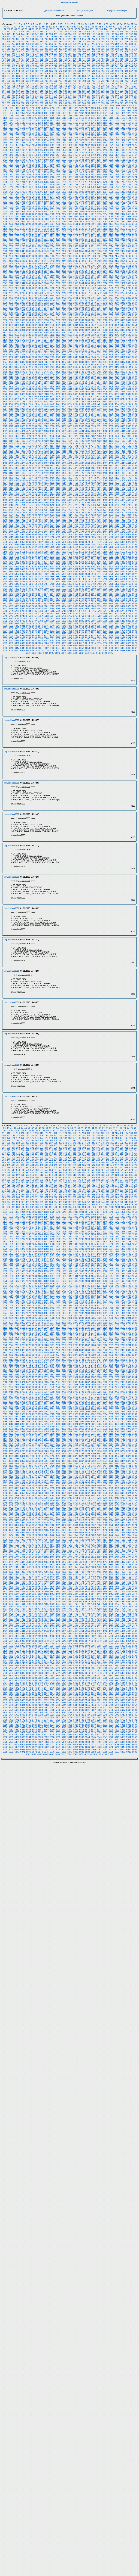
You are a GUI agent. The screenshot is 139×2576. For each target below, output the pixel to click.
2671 (46, 285)
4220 (93, 451)
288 (18, 46)
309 (117, 46)
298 (65, 46)
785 (37, 88)
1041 (64, 110)
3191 (128, 340)
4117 (28, 441)
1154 (52, 123)
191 (107, 36)
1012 (28, 108)
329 (74, 49)
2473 (99, 263)
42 (15, 27)
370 (131, 51)
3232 (99, 345)
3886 (22, 416)
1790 (5, 192)
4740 (40, 507)
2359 (105, 251)
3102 (11, 332)
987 (32, 105)
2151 (99, 229)
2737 (28, 293)
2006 (58, 214)
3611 (28, 387)
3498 (40, 374)
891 (126, 96)
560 (70, 68)
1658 (40, 177)
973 (103, 103)
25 (89, 24)
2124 (75, 226)
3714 (93, 396)
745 (121, 83)
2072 (40, 221)
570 (117, 68)
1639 (64, 174)
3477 (52, 372)
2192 (69, 234)
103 (101, 29)
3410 (64, 364)
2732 (134, 290)
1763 (116, 187)
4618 (134, 493)
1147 (11, 123)
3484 (93, 372)
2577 (34, 276)
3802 (69, 406)
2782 (22, 298)
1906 (11, 204)
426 (121, 56)
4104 (87, 438)
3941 (75, 421)
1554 (105, 165)
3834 (122, 409)
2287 (87, 244)
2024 (28, 216)
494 (32, 64)
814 (37, 91)
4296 (134, 458)
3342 (69, 357)
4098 (52, 438)
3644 (87, 389)
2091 (16, 224)
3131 (46, 335)
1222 (46, 130)
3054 (134, 325)
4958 (105, 530)
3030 (128, 322)
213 (74, 39)
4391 (16, 470)
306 (103, 46)
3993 (111, 426)
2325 (40, 248)
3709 (64, 396)
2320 (11, 248)
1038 (46, 110)
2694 (46, 288)
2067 (11, 221)
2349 (46, 251)
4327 (46, 463)
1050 (116, 110)
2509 (40, 268)
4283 (58, 458)
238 (56, 41)
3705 (40, 396)
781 (18, 88)
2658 (105, 283)
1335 (34, 142)
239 (60, 41)
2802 (5, 300)
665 (18, 78)
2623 (34, 280)
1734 (81, 184)
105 (110, 29)
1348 (111, 142)
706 (74, 81)
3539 (11, 379)
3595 (69, 384)
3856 (116, 411)
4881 (58, 522)
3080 (16, 330)
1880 (128, 199)
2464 (46, 263)
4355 (75, 465)
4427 (93, 473)
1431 (58, 152)
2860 (75, 305)
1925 (122, 204)
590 (74, 71)
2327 (52, 248)
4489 (52, 480)
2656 (93, 283)
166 (126, 34)
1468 (5, 157)
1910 (34, 204)
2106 (105, 224)
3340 (58, 357)
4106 (99, 438)
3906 (5, 419)
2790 (69, 298)
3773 (34, 404)
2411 (5, 258)
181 (60, 36)
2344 (16, 251)
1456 (69, 155)
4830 (28, 517)
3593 (58, 384)
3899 (99, 416)
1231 (99, 130)
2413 (16, 258)
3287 (16, 352)
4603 (46, 493)
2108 (116, 224)
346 (18, 51)
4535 (52, 485)
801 (112, 88)
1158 (75, 123)
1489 (128, 157)
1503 (75, 160)
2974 (69, 317)
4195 (81, 448)
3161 (87, 337)
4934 (99, 527)
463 (23, 61)
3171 (11, 340)
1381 (34, 147)
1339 (58, 142)
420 (93, 56)
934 (56, 101)
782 (23, 88)
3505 (81, 374)
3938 (58, 421)
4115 (16, 441)
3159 (75, 337)
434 (23, 59)
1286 (16, 137)
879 (70, 96)
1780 (81, 189)
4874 (16, 522)
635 (13, 76)
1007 (135, 105)
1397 (128, 147)
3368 (87, 359)
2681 (105, 285)
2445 (69, 261)
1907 (16, 204)
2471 (87, 263)
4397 (52, 470)
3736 (87, 399)
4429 (105, 473)
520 (18, 66)
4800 (122, 512)
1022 (87, 108)
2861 (81, 305)
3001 (93, 320)
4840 (87, 517)
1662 (64, 177)
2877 (40, 308)
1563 (22, 167)
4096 (40, 438)
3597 (81, 384)
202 (23, 39)
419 (88, 56)
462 (18, 61)
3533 (111, 377)
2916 (134, 310)
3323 (93, 354)
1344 (87, 142)
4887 (93, 522)
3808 (105, 406)
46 (29, 27)
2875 (28, 308)
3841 (28, 411)
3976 (11, 426)
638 (27, 76)
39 (4, 27)
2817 (93, 300)
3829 (93, 409)
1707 (58, 182)
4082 (93, 436)
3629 (134, 387)
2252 (16, 241)
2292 (116, 244)
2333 (87, 248)
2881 (64, 308)
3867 (46, 414)
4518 (87, 483)
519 (13, 66)
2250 (5, 241)
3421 (128, 364)
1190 (128, 125)
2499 (116, 266)
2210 (40, 236)
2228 (11, 239)
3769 (11, 404)
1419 (122, 150)
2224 (122, 236)
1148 (16, 123)
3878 (111, 414)
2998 (75, 320)
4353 (64, 465)
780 (13, 88)
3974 (134, 423)
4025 (28, 431)
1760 (99, 187)
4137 (11, 443)
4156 (122, 443)
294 (46, 46)
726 (32, 83)
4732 (128, 505)
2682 (111, 285)
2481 (11, 266)
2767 (69, 295)
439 (46, 59)
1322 (93, 140)
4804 (11, 515)
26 (93, 24)
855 (93, 93)
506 (88, 64)
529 (60, 66)
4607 (69, 493)
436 (32, 59)
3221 (34, 345)
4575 (16, 490)
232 (27, 41)
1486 (111, 157)
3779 (69, 404)
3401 (11, 364)
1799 (58, 192)
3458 (75, 369)
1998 (11, 214)
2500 (122, 266)
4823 (122, 515)
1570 (64, 167)
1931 (22, 207)
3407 (46, 364)
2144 (58, 229)
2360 (111, 251)
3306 (128, 352)
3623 (99, 387)
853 (84, 93)
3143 (116, 335)
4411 (134, 470)
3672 (116, 391)
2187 (40, 234)
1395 (116, 147)
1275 (87, 135)
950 (131, 101)
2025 (34, 216)
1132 (58, 120)
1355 (16, 145)
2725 (93, 290)
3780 (75, 404)
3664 (69, 391)
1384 (52, 147)
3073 (111, 327)
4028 (46, 431)
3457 (69, 369)
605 (8, 73)
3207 (87, 342)
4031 (64, 431)
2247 (122, 239)
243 (79, 41)
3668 (93, 391)
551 (27, 68)
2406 (111, 256)
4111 (128, 438)
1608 (16, 172)
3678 (16, 394)
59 (75, 27)
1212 (122, 128)
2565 (99, 273)
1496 (34, 160)
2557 (52, 273)
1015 (46, 108)
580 (27, 71)
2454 (122, 261)
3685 (58, 394)
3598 (87, 384)
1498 (46, 160)
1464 (116, 155)
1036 (34, 110)
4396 (46, 470)
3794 (22, 406)
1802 (75, 192)
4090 (5, 438)
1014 (40, 108)
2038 (111, 216)
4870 (128, 520)
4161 (16, 446)
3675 (134, 391)
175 (32, 36)
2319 (5, 248)
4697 (58, 502)
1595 (75, 170)
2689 (16, 288)
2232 (34, 239)
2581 (58, 276)
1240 (16, 133)
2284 (69, 244)
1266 (34, 135)
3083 (34, 330)
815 (41, 91)
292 (37, 46)
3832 (111, 409)
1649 (122, 174)
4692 (28, 502)
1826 (81, 194)
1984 (64, 211)
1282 (128, 135)
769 (98, 86)
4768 (69, 510)
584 (46, 71)
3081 (22, 330)
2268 (111, 241)
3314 (40, 354)
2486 (40, 266)
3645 (93, 389)
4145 (58, 443)
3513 (128, 374)
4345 (16, 465)
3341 (64, 357)
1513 (134, 160)
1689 (87, 179)
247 (98, 41)
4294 (122, 458)
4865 (99, 520)
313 (136, 46)
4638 (116, 495)
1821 (52, 194)
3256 (105, 347)
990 (46, 105)
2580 (52, 276)
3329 (128, 354)
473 (70, 61)
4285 (69, 458)
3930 (11, 421)
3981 (40, 426)
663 (8, 78)
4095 (34, 438)
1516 (16, 162)
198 (4, 39)
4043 (134, 431)
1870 (69, 199)
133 (107, 31)
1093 (99, 115)
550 (23, 68)
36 (128, 24)
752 (18, 86)
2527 (11, 271)
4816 (81, 515)
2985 (134, 317)
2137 (16, 229)
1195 (22, 128)
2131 (116, 226)
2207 (22, 236)
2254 (28, 241)
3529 (87, 377)
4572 (134, 488)
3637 (46, 389)
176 (37, 36)
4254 (22, 456)
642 (46, 76)
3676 (5, 394)
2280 (46, 244)
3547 (58, 379)
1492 (11, 160)
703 (60, 81)
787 (46, 88)
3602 (111, 384)
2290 (105, 244)
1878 (116, 199)
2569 (122, 273)
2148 (81, 229)
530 (65, 66)
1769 (16, 189)
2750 (105, 293)
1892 (64, 202)
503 (74, 64)
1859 (5, 199)
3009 (5, 322)
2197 (99, 234)
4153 (105, 443)
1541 (28, 165)
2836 (69, 303)
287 (13, 46)
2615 (122, 278)
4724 (81, 505)
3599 (93, 384)
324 (51, 49)
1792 (16, 192)
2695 (52, 288)
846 (51, 93)
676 (70, 78)
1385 (58, 147)
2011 (87, 214)
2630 (75, 280)
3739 (105, 399)
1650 (128, 174)
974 (107, 103)
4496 (93, 480)
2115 (22, 226)
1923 (111, 204)
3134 (64, 335)
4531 (28, 485)
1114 (87, 118)
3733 (69, 399)
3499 (46, 374)
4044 (5, 433)
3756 (69, 401)
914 (98, 98)
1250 (75, 133)
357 (70, 51)
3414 (87, 364)
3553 (93, 379)
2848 (5, 305)
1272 (69, 135)
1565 (34, 167)
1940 (75, 207)
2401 (81, 256)
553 (37, 68)
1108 (52, 118)
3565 (28, 382)
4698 (64, 502)
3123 (134, 332)
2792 (81, 298)
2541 (93, 271)
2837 (75, 303)
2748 (93, 293)
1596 (81, 170)
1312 (34, 140)
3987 (75, 426)
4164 (34, 446)
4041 (122, 431)
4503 (134, 480)
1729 (52, 184)
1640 (69, 174)
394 (107, 54)
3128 (28, 335)
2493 (81, 266)
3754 (58, 401)
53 (54, 27)
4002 (28, 428)
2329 (64, 248)
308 (112, 46)
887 (107, 96)
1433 (69, 152)
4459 (11, 478)
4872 (5, 522)
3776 (52, 404)
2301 (34, 246)
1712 (87, 182)
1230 (93, 130)
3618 (69, 387)
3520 (34, 377)
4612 (99, 493)
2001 (28, 214)
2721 (69, 290)
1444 (134, 152)
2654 (81, 283)
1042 (69, 110)
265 (46, 44)
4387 (128, 468)
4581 (52, 490)
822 (74, 91)
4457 (134, 475)
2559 (64, 273)
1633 (28, 174)
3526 (69, 377)
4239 (69, 453)
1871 (75, 199)
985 (23, 105)
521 (23, 66)
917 (112, 98)
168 (136, 34)
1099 (134, 115)
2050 (46, 219)
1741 (122, 184)
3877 (105, 414)
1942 (87, 207)
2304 (52, 246)
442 (60, 59)
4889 (105, 522)
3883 (5, 416)
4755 (128, 507)
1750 (40, 187)
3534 (116, 377)
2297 (11, 246)
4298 (11, 460)
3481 (75, 372)
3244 (34, 347)
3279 (105, 350)
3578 (105, 382)
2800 (128, 298)
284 (136, 44)
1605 (134, 170)
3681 (34, 394)
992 (56, 105)
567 (103, 68)
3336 (34, 357)
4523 (116, 483)
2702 (93, 288)
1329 (134, 140)
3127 (22, 335)
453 (112, 59)
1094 (105, 115)
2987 (11, 320)
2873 (16, 308)
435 (27, 59)
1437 (93, 152)
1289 (34, 137)
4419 (46, 473)
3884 (11, 416)
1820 (46, 194)
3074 (116, 327)
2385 (122, 253)
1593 (64, 170)
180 (56, 36)
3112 (69, 332)
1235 (122, 130)
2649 (52, 283)
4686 (128, 500)
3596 (75, 384)
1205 (81, 128)
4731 (122, 505)
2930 (81, 313)
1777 (64, 189)
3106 (34, 332)
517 (4, 66)
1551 (87, 165)
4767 (64, 510)
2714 (28, 290)
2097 (52, 224)
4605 (58, 493)
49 (40, 27)
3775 (46, 404)
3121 (122, 332)
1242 (28, 133)
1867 (52, 199)
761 (60, 86)
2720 (64, 290)
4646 (28, 497)
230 (18, 41)
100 (87, 29)
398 (126, 54)
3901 (111, 416)
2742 (58, 293)
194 (121, 36)
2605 (64, 278)
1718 (122, 182)
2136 (11, 229)
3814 (5, 409)
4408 (116, 470)
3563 (16, 382)
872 (37, 96)
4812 (58, 515)
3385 (52, 362)
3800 (58, 406)
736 (79, 83)
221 (112, 39)
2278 (34, 244)
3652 (134, 389)
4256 (34, 456)
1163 (105, 123)
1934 (40, 207)
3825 (69, 409)
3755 (64, 401)
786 (41, 88)
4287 (81, 458)
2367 (16, 253)
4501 (122, 480)
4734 (5, 507)
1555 (111, 165)
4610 (87, 493)
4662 (122, 497)
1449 (28, 155)
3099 (128, 330)
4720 (58, 505)
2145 (64, 229)
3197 (28, 342)
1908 (22, 204)
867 (13, 96)
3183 (81, 340)
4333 (81, 463)
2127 (93, 226)
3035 (22, 325)
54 (57, 27)
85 (33, 29)
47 (33, 27)
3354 (5, 359)
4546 (116, 485)
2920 (22, 313)
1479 (69, 157)
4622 (22, 495)
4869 (122, 520)
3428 (34, 367)
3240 (11, 347)
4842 (99, 517)
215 (84, 39)
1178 (58, 125)
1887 (34, 202)
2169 (69, 231)
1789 (134, 189)
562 (79, 68)
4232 (28, 453)
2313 (105, 246)
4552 (16, 488)
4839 (81, 517)
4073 (40, 436)
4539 (75, 485)
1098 (128, 115)
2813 (69, 300)
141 (8, 34)
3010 (11, 322)
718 (131, 81)
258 (13, 44)
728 (41, 83)
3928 (134, 419)
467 (41, 61)
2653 (75, 283)
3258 (116, 347)
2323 (28, 248)
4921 (22, 527)
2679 (93, 285)
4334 (87, 463)
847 (56, 93)
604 (4, 73)
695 (23, 81)
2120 (52, 226)
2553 (28, 273)
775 (126, 86)
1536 (134, 162)
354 (56, 51)
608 (23, 73)
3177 (46, 340)
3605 (128, 384)
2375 (64, 253)
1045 (87, 110)
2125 (81, 226)
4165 (40, 446)
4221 (99, 451)
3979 (28, 426)
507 (93, 64)
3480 (69, 372)
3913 (46, 419)
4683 (111, 500)
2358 (99, 251)
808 (8, 91)
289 (23, 46)
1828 (93, 194)
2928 (69, 313)
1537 (5, 165)
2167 (58, 231)
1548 (69, 165)
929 (32, 101)
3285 (5, 352)
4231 (22, 453)
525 (41, 66)
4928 (64, 527)
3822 (52, 409)
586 (56, 71)
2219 (93, 236)
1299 (93, 137)
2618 (5, 280)
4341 (128, 463)
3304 (116, 352)
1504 (81, 160)
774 (121, 86)
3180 (64, 340)
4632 (81, 495)
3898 (93, 416)
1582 (134, 167)
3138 (87, 335)
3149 (16, 337)
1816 (22, 194)
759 (51, 86)
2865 (105, 305)
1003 (111, 105)
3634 (28, 389)
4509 (34, 483)
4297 (5, 460)
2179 (128, 231)
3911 (34, 419)
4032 (69, 431)
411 (51, 56)
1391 (93, 147)
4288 (87, 458)
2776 (122, 295)
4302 (34, 460)
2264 (87, 241)
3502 (64, 374)
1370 (105, 145)
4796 (99, 512)
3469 (5, 372)
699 (41, 81)
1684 (58, 179)
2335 (99, 248)
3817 (22, 409)
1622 (99, 172)
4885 (81, 522)
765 (79, 86)
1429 (46, 152)
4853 (28, 520)
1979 (34, 211)
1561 (11, 167)
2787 (52, 298)
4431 (116, 473)
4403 (87, 470)
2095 (40, 224)
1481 (81, 157)
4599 (22, 493)
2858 (64, 305)
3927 (128, 419)
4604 (52, 493)
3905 (134, 416)
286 (8, 46)
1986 (75, 211)
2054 (69, 219)
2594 (134, 276)
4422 (64, 473)
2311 (93, 246)
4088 (128, 436)
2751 (111, 293)
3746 (11, 401)
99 (82, 29)
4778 (128, 510)
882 (84, 96)
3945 (99, 421)
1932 (28, 207)
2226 (134, 236)
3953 (11, 423)
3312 (28, 354)
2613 (111, 278)
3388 (69, 362)
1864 (34, 199)
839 (18, 93)
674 (60, 78)
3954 (16, 423)
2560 (69, 273)
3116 (93, 332)
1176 (46, 125)
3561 (5, 382)
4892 (122, 522)
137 (126, 31)
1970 (116, 209)
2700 (81, 288)
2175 (105, 231)
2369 (28, 253)
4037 (99, 431)
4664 (134, 497)
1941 (81, 207)
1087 (64, 115)
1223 (52, 130)
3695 (116, 394)
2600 (34, 278)
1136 (81, 120)
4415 (22, 473)
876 (56, 96)
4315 (111, 460)
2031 (69, 216)
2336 (105, 248)
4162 (22, 446)
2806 (28, 300)
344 (8, 51)
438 (41, 59)
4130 (105, 441)
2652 (69, 283)
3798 (46, 406)
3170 (5, 340)
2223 (116, 236)
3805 (87, 406)
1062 (52, 113)
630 (126, 73)
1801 (69, 192)
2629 (69, 280)
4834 (52, 517)
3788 (122, 404)
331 (84, 49)
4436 (11, 475)
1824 (69, 194)
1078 (11, 115)
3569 (52, 382)
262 (32, 44)
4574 (11, 490)
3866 (40, 414)
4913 (111, 525)
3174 (28, 340)
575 (4, 71)
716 (121, 81)
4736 (16, 507)
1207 (93, 128)
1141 (111, 120)
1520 (40, 162)
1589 (40, 170)
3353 (134, 357)
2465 (52, 263)
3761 (99, 401)
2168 (64, 231)
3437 (87, 367)
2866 (111, 305)
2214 (64, 236)
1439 (105, 152)
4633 (87, 495)
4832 (40, 517)
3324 (99, 354)
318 (23, 49)
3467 (128, 369)
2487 (46, 266)
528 (56, 66)
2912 (111, 310)
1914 (58, 204)
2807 (34, 300)
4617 (128, 493)
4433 (128, 473)
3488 (116, 372)
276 (98, 44)
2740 (46, 293)
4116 (22, 441)
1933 (34, 207)
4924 (40, 527)
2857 (58, 305)
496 (41, 64)
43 (18, 27)
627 (112, 73)
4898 (22, 525)
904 (51, 98)
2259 (58, 241)
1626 (122, 172)
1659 (46, 177)
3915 (58, 419)
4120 (46, 441)
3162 (93, 337)
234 (37, 41)
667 (27, 78)
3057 (16, 327)
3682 (40, 394)
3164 (105, 337)
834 (131, 91)
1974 (5, 211)
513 (121, 64)
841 (27, 93)
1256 (111, 133)
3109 (52, 332)
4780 (5, 512)
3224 (52, 345)
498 (51, 64)
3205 (75, 342)
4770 (81, 510)
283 (131, 44)
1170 (11, 125)
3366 (75, 359)
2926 (58, 313)
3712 (81, 396)
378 (32, 54)
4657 (93, 497)
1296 (75, 137)
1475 (46, 157)
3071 (99, 327)
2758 (16, 295)
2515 (75, 268)
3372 (111, 359)
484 (121, 61)
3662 (58, 391)
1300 (99, 137)
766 (84, 86)
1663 (69, 177)
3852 (93, 411)
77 (5, 29)
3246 (46, 347)
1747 (22, 187)
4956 (93, 530)
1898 (99, 202)
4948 (46, 530)
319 (27, 49)
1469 (11, 157)
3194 (11, 342)
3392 (93, 362)
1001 (100, 105)
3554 (99, 379)
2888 (105, 308)
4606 (64, 493)
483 (117, 61)
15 (54, 24)
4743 (58, 507)
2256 (40, 241)
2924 (46, 313)
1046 (93, 110)
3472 (22, 372)
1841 (34, 197)
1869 (64, 199)
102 (96, 29)
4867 (111, 520)
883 (88, 96)
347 (23, 51)
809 (13, 91)
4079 (75, 436)
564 (88, 68)
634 (8, 76)
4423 (69, 473)
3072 (105, 327)
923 (4, 101)
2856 (52, 305)
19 (68, 24)
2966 (22, 317)
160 (98, 34)
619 (74, 73)
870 (27, 96)
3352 (128, 357)
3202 (58, 342)
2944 (28, 315)
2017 (122, 214)
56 (64, 27)
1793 (22, 192)
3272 (64, 350)
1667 (93, 177)
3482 (81, 372)
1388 (75, 147)
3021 (75, 322)
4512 (52, 483)
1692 (105, 179)
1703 (34, 182)
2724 (87, 290)
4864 (93, 520)
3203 (64, 342)
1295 (69, 137)
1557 (122, 165)
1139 (99, 120)
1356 (22, 145)
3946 (105, 421)
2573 (11, 276)
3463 (105, 369)
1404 (34, 150)
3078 (5, 330)
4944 (22, 530)
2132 (122, 226)
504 (79, 64)
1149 (22, 123)
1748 (28, 187)
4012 (87, 428)
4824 (128, 515)
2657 (99, 283)
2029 (58, 216)
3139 (93, 335)
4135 (134, 441)
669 (37, 78)
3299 (87, 352)
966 (70, 103)
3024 (93, 322)
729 (46, 83)
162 (107, 34)
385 (65, 54)
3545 (46, 379)
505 (84, 64)
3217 (11, 345)
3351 (122, 357)
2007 (64, 214)
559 (65, 68)
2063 (122, 219)
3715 (99, 396)
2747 (87, 293)
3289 (28, 352)
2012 (93, 214)
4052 (52, 433)
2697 (64, 288)
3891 (52, 416)
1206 (87, 128)
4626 (46, 495)
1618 (75, 172)
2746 (81, 293)
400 (136, 54)
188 (93, 36)
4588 (93, 490)
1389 (81, 147)
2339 (122, 248)
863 (131, 93)
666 (23, 78)
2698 (69, 288)
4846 (122, 517)
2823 (128, 300)
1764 (122, 187)
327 (65, 49)
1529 (93, 162)
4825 (134, 515)
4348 (34, 465)
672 (51, 78)
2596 (11, 278)
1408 (58, 150)
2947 (46, 315)
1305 (128, 137)
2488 (52, 266)
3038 (40, 325)
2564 (93, 273)
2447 (81, 261)
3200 (46, 342)
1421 (134, 150)
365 (107, 51)
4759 (16, 510)
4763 (40, 510)
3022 (81, 322)
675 (65, 78)
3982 (46, 426)
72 (121, 27)
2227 (5, 239)
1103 (22, 118)
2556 (46, 273)
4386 (122, 468)
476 (84, 61)
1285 (11, 137)
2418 (46, 258)
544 (131, 66)
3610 (22, 387)
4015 (105, 428)
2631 (81, 280)
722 (13, 83)
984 (18, 105)
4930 (75, 527)
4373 (46, 468)
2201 (122, 234)
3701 (16, 396)
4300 (22, 460)
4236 (52, 453)
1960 (58, 209)
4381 (93, 468)
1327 (122, 140)
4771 (87, 510)
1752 (52, 187)
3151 (28, 337)
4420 (52, 473)
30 (107, 24)
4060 (99, 433)
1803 (81, 192)
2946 (40, 315)
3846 (58, 411)
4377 (69, 468)
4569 (116, 488)
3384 (46, 362)
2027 (46, 216)
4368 (16, 468)
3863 (22, 414)
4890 (111, 522)
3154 (46, 337)
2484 (28, 266)
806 (136, 88)
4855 (40, 520)
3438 (93, 367)
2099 (64, 224)
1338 (52, 142)
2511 (52, 268)
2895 (11, 310)
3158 (69, 337)
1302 (111, 137)
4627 (52, 495)
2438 (28, 261)
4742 (52, 507)
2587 (93, 276)
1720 (134, 182)
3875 (93, 414)
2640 (134, 280)
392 (98, 54)
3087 (58, 330)
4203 (128, 448)
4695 (46, 502)
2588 (99, 276)
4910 (93, 525)
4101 (69, 438)
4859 (64, 520)
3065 (64, 327)
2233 (40, 239)
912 (88, 98)
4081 (87, 436)
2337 (111, 248)
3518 (22, 377)
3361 (46, 359)
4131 (111, 441)
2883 (75, 308)
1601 (111, 170)
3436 (81, 367)
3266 (28, 350)
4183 (11, 448)
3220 (28, 345)
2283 (64, 244)
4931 (81, 527)
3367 (81, 359)
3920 (87, 419)
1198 (40, 128)
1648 (116, 174)
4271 (122, 456)
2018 (128, 214)
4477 (116, 478)
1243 (34, 133)
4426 (87, 473)
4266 (93, 456)
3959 (46, 423)
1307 (5, 140)
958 (32, 103)
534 (84, 66)
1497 (40, 160)
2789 (64, 298)
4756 (134, 507)
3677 (11, 394)
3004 (111, 320)
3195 (16, 342)
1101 (11, 118)
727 (37, 83)
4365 (134, 465)
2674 (64, 285)
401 (4, 56)
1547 (64, 165)
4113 (5, 441)
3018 (58, 322)
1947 (116, 207)
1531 (105, 162)
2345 (22, 251)
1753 (58, 187)
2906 (75, 310)
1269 (52, 135)
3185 (93, 340)
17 (61, 24)
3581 (122, 382)
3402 (16, 364)
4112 (134, 438)
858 (107, 93)
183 (70, 36)
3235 (116, 345)
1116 (99, 118)
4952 (69, 530)
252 (121, 41)
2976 (81, 317)
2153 (111, 229)
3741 (116, 399)
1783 (99, 189)
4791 (69, 512)
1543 (40, 165)
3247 (52, 347)
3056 (11, 327)
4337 (105, 463)
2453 (116, 261)
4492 (69, 480)
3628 (128, 387)
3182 (75, 340)
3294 (58, 352)
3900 (105, 416)
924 (8, 101)
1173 (28, 125)
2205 (11, 236)
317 (18, 49)
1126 (22, 120)
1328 (128, 140)
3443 (122, 367)
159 (93, 34)
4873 (11, 522)
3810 (116, 406)
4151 (93, 443)
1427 (34, 152)
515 (131, 64)
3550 (75, 379)
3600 (99, 384)
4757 (5, 510)
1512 (128, 160)
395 (112, 54)
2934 (105, 313)
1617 (69, 172)
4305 (52, 460)
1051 (122, 110)
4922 (28, 527)
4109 (116, 438)
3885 (16, 416)
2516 (81, 268)
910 (79, 98)
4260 (58, 456)
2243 (99, 239)
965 (65, 103)
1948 (122, 207)
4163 (28, 446)
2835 (64, 303)
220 (107, 39)
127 (79, 31)
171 (13, 36)
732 (60, 83)
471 (60, 61)
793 (74, 88)
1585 (16, 170)
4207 (16, 451)
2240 (81, 239)
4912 (105, 525)
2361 (116, 251)
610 (32, 73)
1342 (75, 142)
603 (136, 71)
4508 (28, 483)
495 (37, 64)
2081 (93, 221)
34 (121, 24)
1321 (87, 140)
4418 (40, 473)
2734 (11, 293)
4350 (46, 465)
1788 (128, 189)
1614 (52, 172)
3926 (122, 419)
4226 (128, 451)
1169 (5, 125)
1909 (28, 204)
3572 (69, 382)
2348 (40, 251)
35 (125, 24)
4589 (99, 490)
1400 (11, 150)
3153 (40, 337)
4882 (64, 522)
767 (88, 86)
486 (131, 61)
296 (56, 46)
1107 (46, 118)
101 (91, 29)
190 (103, 36)
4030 (58, 431)
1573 (81, 167)
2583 (69, 276)
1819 (40, 194)
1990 (99, 211)
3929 (5, 421)
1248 (64, 133)
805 (131, 88)
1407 (52, 150)
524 (37, 66)
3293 (52, 352)
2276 (22, 244)
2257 (46, 241)
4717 (40, 505)
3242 (22, 347)
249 (107, 41)
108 (124, 29)
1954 (22, 209)
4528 (11, 485)
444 (70, 59)
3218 (16, 345)
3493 (11, 374)
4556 (40, 488)
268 (60, 44)
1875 (99, 199)
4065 (128, 433)
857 (103, 93)
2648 (46, 283)
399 (131, 54)
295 (51, 46)
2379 (87, 253)
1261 (5, 135)
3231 (93, 345)
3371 (105, 359)
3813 (134, 406)
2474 (105, 263)
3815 (11, 409)
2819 (105, 300)
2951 (69, 315)
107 (120, 29)
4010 (75, 428)
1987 (81, 211)
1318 (69, 140)
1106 (40, 118)
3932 (22, 421)
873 (41, 96)
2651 (64, 283)
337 (112, 49)
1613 (46, 172)
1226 (69, 130)
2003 (40, 214)
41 (11, 27)
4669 (28, 500)
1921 (99, 204)
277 (103, 44)
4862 (81, 520)
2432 (128, 258)
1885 (22, 202)
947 (117, 101)
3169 (134, 337)
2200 (116, 234)
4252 (11, 456)
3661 (52, 391)
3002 (99, 320)
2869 (128, 305)
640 (37, 76)
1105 (34, 118)
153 (65, 34)
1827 (87, 194)
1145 (134, 120)
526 (46, 66)
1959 (52, 209)
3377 (5, 362)
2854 (40, 305)
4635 (99, 495)
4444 (58, 475)
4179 (122, 446)
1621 (93, 172)
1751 (46, 187)
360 (84, 51)
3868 (52, 414)
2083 (105, 221)
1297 (81, 137)
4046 (16, 433)
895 (8, 98)
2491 (69, 266)
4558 (52, 488)
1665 (81, 177)
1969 (111, 209)
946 (112, 101)
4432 (122, 473)
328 (70, 49)
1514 (5, 162)
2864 (99, 305)
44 (22, 27)
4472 (87, 478)
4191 (58, 448)
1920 (93, 204)
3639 (58, 389)
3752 (46, 401)
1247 (58, 133)
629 (121, 73)
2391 (22, 256)
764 (74, 86)
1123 (5, 120)
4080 (81, 436)
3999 (11, 428)
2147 (75, 229)
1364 (69, 145)
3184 (87, 340)
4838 (75, 517)
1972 (128, 209)
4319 (134, 460)
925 (13, 101)
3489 (122, 372)
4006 (52, 428)
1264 (22, 135)
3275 (81, 350)
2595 (5, 278)
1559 (134, 165)
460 (8, 61)
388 (79, 54)
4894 (134, 522)
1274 (81, 135)
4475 (105, 478)
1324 (105, 140)
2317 (128, 246)
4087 (122, 436)
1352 (134, 142)
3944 (93, 421)
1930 (16, 207)
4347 (28, 465)
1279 (111, 135)
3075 (122, 327)
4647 (34, 497)
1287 (22, 137)
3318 (64, 354)
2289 (99, 244)
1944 (99, 207)
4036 (93, 431)
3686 (64, 394)
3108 (46, 332)
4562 (75, 488)
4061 (105, 433)
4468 (64, 478)
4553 (22, 488)
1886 (28, 202)
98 (79, 29)
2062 (116, 219)
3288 (22, 352)
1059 (34, 113)
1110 (64, 118)
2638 (122, 280)
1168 (134, 123)
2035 (93, 216)
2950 (64, 315)
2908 (87, 310)
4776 (116, 510)
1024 (99, 108)
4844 (111, 517)
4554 (28, 488)
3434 (69, 367)
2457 (5, 263)
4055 (69, 433)
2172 (87, 231)
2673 (58, 285)
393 (103, 54)
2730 (122, 290)
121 (51, 31)
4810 (46, 515)
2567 (111, 273)
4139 (22, 443)
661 (136, 76)
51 (47, 27)
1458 (81, 155)
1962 (69, 209)
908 (70, 98)
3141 (105, 335)
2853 (34, 305)
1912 (46, 204)
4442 (46, 475)
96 (72, 29)
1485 (105, 157)
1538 (11, 165)
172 (18, 36)
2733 (5, 293)
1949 (128, 207)
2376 (69, 253)
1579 (116, 167)
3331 (5, 357)
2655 (87, 283)
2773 (105, 295)
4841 (93, 517)
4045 (11, 433)
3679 (22, 394)
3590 (40, 384)
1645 (99, 174)
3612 (34, 387)
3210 (105, 342)
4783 (22, 512)
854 (88, 93)
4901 (40, 525)
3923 (105, 419)
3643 (81, 389)
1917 (75, 204)
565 (93, 68)
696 (27, 81)
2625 (46, 280)
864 (136, 93)
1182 (81, 125)
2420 (58, 258)
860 (117, 93)
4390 (11, 470)
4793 (81, 512)
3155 (52, 337)
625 (103, 73)
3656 (22, 391)
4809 (40, 515)
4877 (34, 522)
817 (51, 91)
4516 (75, 483)
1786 (116, 189)
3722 (5, 399)
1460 (93, 155)
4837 (69, 517)
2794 (93, 298)
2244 (105, 239)
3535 (122, 377)
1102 (16, 118)
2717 (46, 290)
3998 (5, 428)
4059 (93, 433)
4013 (93, 428)
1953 (16, 209)
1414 (93, 150)
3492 (5, 374)
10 (36, 24)
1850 (87, 197)
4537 (64, 485)
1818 (34, 194)
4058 (87, 433)
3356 (16, 359)
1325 (111, 140)
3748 (22, 401)
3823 (58, 409)
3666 (81, 391)
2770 (87, 295)
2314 (111, 246)
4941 (5, 530)
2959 (116, 315)
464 (27, 61)
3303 (111, 352)
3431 (52, 367)
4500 (116, 480)
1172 (22, 125)
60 (78, 27)
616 (60, 73)
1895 (81, 202)
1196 (28, 128)
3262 (5, 350)
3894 (69, 416)
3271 (58, 350)
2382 (105, 253)
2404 (99, 256)
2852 (28, 305)
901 (37, 98)
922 (136, 98)
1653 (11, 177)
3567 (40, 382)
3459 (81, 369)
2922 (34, 313)
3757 (75, 401)
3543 (34, 379)
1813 (5, 194)
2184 (22, 234)
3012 (22, 322)
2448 (87, 261)
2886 (93, 308)
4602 (40, 493)
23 (82, 24)
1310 (22, 140)
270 (70, 44)
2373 (52, 253)
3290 (34, 352)
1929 (11, 207)
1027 (116, 108)
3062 (46, 327)
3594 (64, 384)
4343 (5, 465)
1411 (75, 150)
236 (46, 41)
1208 (99, 128)
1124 (11, 120)
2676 (75, 285)
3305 (122, 352)
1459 (87, 155)
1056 (16, 113)
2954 (87, 315)
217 (93, 39)
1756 (75, 187)
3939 (64, 421)
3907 (11, 419)
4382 (99, 468)
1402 (22, 150)
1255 (105, 133)
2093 (28, 224)
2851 (22, 305)
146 (32, 34)
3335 (28, 357)
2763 (46, 295)
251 (117, 41)
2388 (5, 256)
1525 (69, 162)
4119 (40, 441)
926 (18, 101)
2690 (22, 288)
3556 (111, 379)
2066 (5, 221)
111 (4, 31)
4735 (11, 507)
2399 (69, 256)
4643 (11, 497)
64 (93, 27)
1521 (46, 162)
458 (136, 59)
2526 (5, 271)
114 (18, 31)
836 (4, 93)
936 (65, 101)
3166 (116, 337)
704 (65, 81)
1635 (40, 174)
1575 (93, 167)
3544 (40, 379)
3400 (5, 364)
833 (126, 91)
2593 (128, 276)
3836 (134, 409)
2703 (99, 288)
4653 (69, 497)
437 (37, 59)
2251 (11, 241)
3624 (105, 387)
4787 (46, 512)
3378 (11, 362)
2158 (5, 231)
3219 (22, 345)
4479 (128, 478)
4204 (134, 448)
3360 (40, 359)
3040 (52, 325)
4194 (75, 448)
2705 (111, 288)
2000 (22, 214)
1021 (81, 108)
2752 (116, 293)
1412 (81, 150)
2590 (111, 276)
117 (32, 31)
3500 (52, 374)
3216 (5, 345)
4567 (105, 488)
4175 (99, 446)
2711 (11, 290)
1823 (64, 194)
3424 (11, 367)
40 (8, 27)
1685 (64, 179)
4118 (34, 441)
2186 (34, 234)
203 (27, 39)
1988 (87, 211)
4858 (58, 520)
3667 (87, 391)
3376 (134, 359)
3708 (58, 396)
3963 (69, 423)
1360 (46, 145)
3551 (81, 379)
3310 (16, 354)
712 (103, 81)
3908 (16, 419)
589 (70, 71)
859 (112, 93)
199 (8, 39)
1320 (81, 140)
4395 (40, 470)
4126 (81, 441)
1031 (5, 110)
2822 (122, 300)
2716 (40, 290)
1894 (75, 202)
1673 (128, 177)
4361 (111, 465)
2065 (134, 219)
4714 (22, 505)
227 (4, 41)
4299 (16, 460)
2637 (116, 280)
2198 (105, 234)
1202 (64, 128)
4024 (22, 431)
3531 (99, 377)
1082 (34, 115)
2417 (40, 258)
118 (37, 31)
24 (86, 24)
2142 (46, 229)
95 (68, 29)
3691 (93, 394)
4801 (128, 512)
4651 (58, 497)
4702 (87, 502)
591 (79, 71)
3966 (87, 423)
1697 (134, 179)
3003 (105, 320)
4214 (58, 451)
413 (60, 56)
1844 (52, 197)
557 (56, 68)
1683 (52, 179)
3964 (75, 423)
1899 (105, 202)
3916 (64, 419)
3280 (111, 350)
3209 (99, 342)
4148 (75, 443)
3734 (75, 399)
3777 (58, 404)
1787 (122, 189)
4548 (128, 485)
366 (112, 51)
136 (121, 31)
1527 (81, 162)
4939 (128, 527)
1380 (28, 147)
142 (13, 34)
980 (136, 103)
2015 (111, 214)
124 (65, 31)
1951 (5, 209)
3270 (52, 350)
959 (37, 103)
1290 (40, 137)
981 (4, 105)
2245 (111, 239)
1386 (64, 147)
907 (65, 98)
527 (51, 66)
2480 (5, 266)
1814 (11, 194)
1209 (105, 128)
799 (103, 88)
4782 (16, 512)
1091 (87, 115)
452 (107, 59)
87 (40, 29)
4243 (93, 453)
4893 (128, 522)
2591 (116, 276)
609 (27, 73)
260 (23, 44)
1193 (11, 128)
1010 (16, 108)
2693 (40, 288)
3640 (64, 389)
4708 (122, 502)
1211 (116, 128)
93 (61, 29)
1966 (93, 209)
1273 (75, 135)
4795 (93, 512)
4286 (75, 458)
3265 (22, 350)
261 (27, 44)
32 (114, 24)
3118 (105, 332)
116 (27, 31)
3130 (40, 335)
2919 (16, 313)
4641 (134, 495)
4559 (58, 488)
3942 (81, 421)
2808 (40, 300)
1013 (34, 108)
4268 (105, 456)
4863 (87, 520)
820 (65, 91)
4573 (5, 490)
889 (117, 96)
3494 (16, 374)
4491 (64, 480)
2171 (81, 231)
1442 (122, 152)
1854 (111, 197)
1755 (69, 187)
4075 (52, 436)
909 (74, 98)
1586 (22, 170)
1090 (81, 115)
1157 (69, 123)
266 (51, 44)
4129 (99, 441)
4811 (52, 515)
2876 (34, 308)
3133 (58, 335)
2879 (52, 308)
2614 (116, 278)
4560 (64, 488)
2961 (128, 315)
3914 (52, 419)
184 (74, 36)
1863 (28, 199)
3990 (93, 426)
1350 (122, 142)
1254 (99, 133)
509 (103, 64)
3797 (40, 406)
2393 (34, 256)
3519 (28, 377)
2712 (16, 290)
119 (41, 31)
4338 (111, 463)
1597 (87, 170)
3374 (122, 359)
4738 (28, 507)
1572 (75, 167)
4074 (46, 436)
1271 (64, 135)
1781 (87, 189)
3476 (46, 372)
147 (37, 34)
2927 (64, 313)
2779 (5, 298)
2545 (116, 271)
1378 (16, 147)
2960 (122, 315)
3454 (52, 369)
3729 (46, 399)
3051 (116, 325)
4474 (99, 478)
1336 (40, 142)
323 (46, 49)
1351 (128, 142)
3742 (122, 399)
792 (70, 88)
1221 (40, 130)
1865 (40, 199)
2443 (58, 261)
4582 (58, 490)
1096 (116, 115)
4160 (11, 446)
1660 (52, 177)
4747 (81, 507)
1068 (87, 113)
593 (88, 71)
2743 (64, 293)
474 (74, 61)
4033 (75, 431)
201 (18, 39)
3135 (69, 335)
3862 (16, 414)
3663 (64, 391)
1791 (11, 192)
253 (126, 41)
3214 (128, 342)
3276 (87, 350)
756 (37, 86)
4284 (64, 458)
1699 (11, 182)
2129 (105, 226)
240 (65, 41)
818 (56, 91)
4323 (22, 463)
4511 (46, 483)
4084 (105, 436)
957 (27, 103)
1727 (40, 184)
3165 (111, 337)
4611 (93, 493)
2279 (40, 244)
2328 (58, 248)
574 (136, 68)
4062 (111, 433)
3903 (122, 416)
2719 (58, 290)
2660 (116, 283)
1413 (87, 150)
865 (4, 96)
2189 (52, 234)
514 (126, 64)
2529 (22, 271)
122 (56, 31)
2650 (58, 283)
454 (117, 59)
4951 (64, 530)
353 (51, 51)
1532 (111, 162)
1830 (105, 194)
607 (18, 73)
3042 (64, 325)
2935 (111, 313)
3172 (16, 340)
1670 (111, 177)
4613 (105, 493)
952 (4, 103)
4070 (22, 436)
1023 (93, 108)
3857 (122, 411)
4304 (46, 460)
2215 (69, 236)
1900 (111, 202)
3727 (34, 399)
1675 (5, 179)
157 (84, 34)
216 (88, 39)
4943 (16, 530)
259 (18, 44)
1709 (69, 182)
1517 (22, 162)
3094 (99, 330)
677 (74, 78)
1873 (87, 199)
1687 (75, 179)
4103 (81, 438)
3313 (34, 354)
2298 (16, 246)
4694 (40, 502)
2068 (16, 221)
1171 (16, 125)
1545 (52, 165)
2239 (75, 239)
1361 (52, 145)
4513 (58, 483)
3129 (34, 335)
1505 (87, 160)
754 (27, 86)
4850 (11, 520)
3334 (22, 357)
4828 (16, 517)
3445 (134, 367)
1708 (64, 182)
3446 (5, 369)
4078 (69, 436)
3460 (87, 369)
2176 (111, 231)
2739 (40, 293)
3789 (128, 404)
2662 (128, 283)
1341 (69, 142)
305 (98, 46)
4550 (5, 488)
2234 (46, 239)
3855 (111, 411)
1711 (81, 182)
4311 (87, 460)
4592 (116, 490)
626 (107, 73)
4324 (28, 463)
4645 (22, 497)
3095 (105, 330)
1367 (87, 145)
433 (18, 59)
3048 (99, 325)
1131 (52, 120)
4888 (99, 522)
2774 (111, 295)
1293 (58, 137)
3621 (87, 387)
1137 (87, 120)
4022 (11, 431)
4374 (52, 468)
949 (126, 101)
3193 (5, 342)
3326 (111, 354)
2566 (105, 273)
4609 (81, 493)
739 (93, 83)
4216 (69, 451)
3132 (52, 335)
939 (79, 101)
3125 (11, 335)
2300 (28, 246)
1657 (34, 177)
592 (84, 71)
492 (23, 64)
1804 (87, 192)
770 (103, 86)
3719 (122, 396)
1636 (46, 174)
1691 (99, 179)
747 (131, 83)
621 (84, 73)
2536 (64, 271)
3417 (105, 364)
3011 (16, 322)
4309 (75, 460)
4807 (28, 515)
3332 (11, 357)
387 (74, 54)
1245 (46, 133)
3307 (134, 352)
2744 (69, 293)
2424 (81, 258)
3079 (11, 330)
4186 (28, 448)
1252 (87, 133)
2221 (105, 236)
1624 (111, 172)
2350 (52, 251)
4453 (111, 475)
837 (8, 93)
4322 (16, 463)
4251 (5, 456)
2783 (28, 298)
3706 (46, 396)
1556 (116, 165)
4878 (40, 522)
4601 (34, 493)
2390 (16, 256)
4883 (69, 522)
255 (136, 41)
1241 (22, 133)
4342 (134, 463)
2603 (52, 278)
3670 (105, 391)
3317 (58, 354)
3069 (87, 327)
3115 (87, 332)
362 (93, 51)
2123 (69, 226)
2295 (134, 244)
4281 (46, 458)
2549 (5, 273)
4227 (134, 451)
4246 (111, 453)
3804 (81, 406)
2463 (40, 263)
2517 (87, 268)
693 (13, 81)
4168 (58, 446)
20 (72, 24)
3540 (16, 379)
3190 (122, 340)
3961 (58, 423)
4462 (28, 478)
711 (98, 81)
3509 (105, 374)
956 (23, 103)
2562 (81, 273)
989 (41, 105)
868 (18, 96)
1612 (40, 172)
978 (126, 103)
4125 (75, 441)
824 (84, 91)
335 (103, 49)
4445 (64, 475)
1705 (46, 182)
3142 (111, 335)
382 (51, 54)
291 (32, 46)
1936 (52, 207)
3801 (64, 406)
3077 (134, 327)
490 (13, 64)
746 (126, 83)
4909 (87, 525)
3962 (64, 423)
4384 (111, 468)
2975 (75, 317)
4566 (99, 488)
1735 (87, 184)
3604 (122, 384)
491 (18, 64)
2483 (22, 266)
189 (98, 36)
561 (74, 68)
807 (4, 91)
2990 (28, 320)
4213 (52, 451)
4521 (105, 483)
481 (107, 61)
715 (117, 81)
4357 (87, 465)
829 (107, 91)
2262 (75, 241)
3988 (81, 426)
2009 (75, 214)
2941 (11, 315)
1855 (116, 197)
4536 (58, 485)
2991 (34, 320)
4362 (116, 465)
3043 (69, 325)
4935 (105, 527)
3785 (105, 404)
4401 (75, 470)
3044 (75, 325)
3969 (105, 423)
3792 (11, 406)
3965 (81, 423)
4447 (75, 475)
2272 (134, 241)
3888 (34, 416)
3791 (5, 406)
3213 (122, 342)
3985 (64, 426)
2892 (128, 308)
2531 (34, 271)
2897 (22, 310)
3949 (122, 421)
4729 (111, 505)
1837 (11, 197)
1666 (87, 177)
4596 (5, 493)
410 (46, 56)
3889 (40, 416)
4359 (99, 465)
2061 (111, 219)
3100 (134, 330)
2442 (52, 261)
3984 (58, 426)
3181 (69, 340)
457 (131, 59)
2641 (5, 283)
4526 (134, 483)
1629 (5, 174)
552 (32, 68)
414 (65, 56)
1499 (52, 160)
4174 (93, 446)
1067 (81, 113)
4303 (40, 460)
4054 (64, 433)
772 (112, 86)
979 (131, 103)
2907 (81, 310)
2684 (122, 285)
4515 (69, 483)
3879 (116, 414)
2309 (81, 246)
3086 (52, 330)
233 (32, 41)
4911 (99, 525)
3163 (99, 337)
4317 (122, 460)
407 (32, 56)
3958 (40, 423)
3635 (34, 389)
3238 (134, 345)
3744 (134, 399)
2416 (34, 258)
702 (56, 81)
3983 (52, 426)
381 (46, 54)
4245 (105, 453)
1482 (87, 157)
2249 (134, 239)
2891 (122, 308)
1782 (93, 189)
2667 (22, 285)
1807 (105, 192)
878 (65, 96)
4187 (34, 448)
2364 (134, 251)
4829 (22, 517)
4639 (122, 495)
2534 (52, 271)
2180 (134, 231)
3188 (111, 340)
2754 (128, 293)
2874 (22, 308)
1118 (111, 118)
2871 (5, 308)
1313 (40, 140)
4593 (122, 490)
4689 (11, 502)
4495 (87, 480)
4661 (116, 497)
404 (18, 56)
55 (61, 27)
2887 (99, 308)
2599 (28, 278)
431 (8, 59)
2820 (111, 300)
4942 (11, 530)
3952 (5, 423)
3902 (116, 416)
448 (88, 59)
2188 (46, 234)
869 (23, 96)
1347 (105, 142)
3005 (116, 320)
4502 (128, 480)
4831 (34, 517)
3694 (111, 394)
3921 (93, 419)
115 (23, 31)
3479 (64, 372)
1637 (52, 174)
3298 (81, 352)
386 (70, 54)
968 (79, 103)
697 (32, 81)
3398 (128, 362)
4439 (28, 475)
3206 (81, 342)
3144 (122, 335)
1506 (93, 160)
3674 (128, 391)
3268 (40, 350)
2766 (64, 295)
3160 (81, 337)
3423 (5, 367)
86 (37, 29)
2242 (93, 239)
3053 (128, 325)
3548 (64, 379)
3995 (122, 426)
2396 (52, 256)
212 (70, 39)
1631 (16, 174)
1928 (5, 207)
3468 (134, 369)
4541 (87, 485)
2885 (87, 308)
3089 (69, 330)
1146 (5, 123)
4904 (58, 525)
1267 (40, 135)
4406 (105, 470)
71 (117, 27)
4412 (5, 473)
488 (4, 64)
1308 (11, 140)
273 (84, 44)
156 (79, 34)
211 (65, 39)
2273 (5, 244)
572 (126, 68)
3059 (28, 327)
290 (27, 46)
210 (60, 39)
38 (135, 24)
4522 (111, 483)
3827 (81, 409)
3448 (16, 369)
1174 (34, 125)
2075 (58, 221)
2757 (11, 295)
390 (88, 54)
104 (105, 29)
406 (27, 56)
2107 (111, 224)
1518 (28, 162)
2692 (34, 288)
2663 (134, 283)
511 (112, 64)
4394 (34, 470)
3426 (22, 367)
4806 (22, 515)
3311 (22, 354)
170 (8, 36)
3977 (16, 426)
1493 (16, 160)
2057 (87, 219)
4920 (16, 527)
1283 (134, 135)
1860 (11, 199)
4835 (58, 517)
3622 (93, 387)
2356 (87, 251)
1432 (64, 152)
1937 (58, 207)
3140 (99, 335)
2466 (58, 263)
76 (135, 27)
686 (117, 78)
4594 (128, 490)
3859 (134, 411)
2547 (128, 271)
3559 (128, 379)
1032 (11, 110)
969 (84, 103)
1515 (11, 162)
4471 (81, 478)
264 (41, 44)
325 (56, 49)
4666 (11, 500)
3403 (22, 364)
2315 (116, 246)
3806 (93, 406)
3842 (34, 411)
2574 (16, 276)
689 (131, 78)
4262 (69, 456)
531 (70, 66)
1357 (28, 145)
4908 (81, 525)
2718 (52, 290)
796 (88, 88)
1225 (64, 130)
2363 (128, 251)
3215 (134, 342)
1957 (40, 209)
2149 (87, 229)
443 (65, 59)
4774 (105, 510)
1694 (116, 179)
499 (56, 64)
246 (93, 41)
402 (8, 56)
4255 (28, 456)
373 (8, 54)
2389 (11, 256)
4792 (75, 512)
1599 (99, 170)
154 (70, 34)
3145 (128, 335)
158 (88, 34)
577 (13, 71)
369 (126, 51)
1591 (52, 170)
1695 (122, 179)
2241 (87, 239)
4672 (46, 500)
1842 (40, 197)
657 (117, 76)
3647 (105, 389)
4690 (16, 502)
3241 (16, 347)
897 (18, 98)
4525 (128, 483)
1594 (69, 170)
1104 (28, 118)
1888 (40, 202)
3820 (40, 409)
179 (51, 36)
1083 (40, 115)
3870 (64, 414)
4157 (128, 443)
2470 (81, 263)
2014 (105, 214)
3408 (52, 364)
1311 (28, 140)
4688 (5, 502)
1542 (34, 165)
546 (4, 68)
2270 (122, 241)
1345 (93, 142)
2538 (75, 271)
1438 (99, 152)
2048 (34, 219)
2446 (75, 261)
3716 (105, 396)
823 (79, 91)
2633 (93, 280)
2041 (128, 216)
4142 (40, 443)
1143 (122, 120)
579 (23, 71)
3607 (5, 387)
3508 (99, 374)
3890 (46, 416)
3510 (111, 374)
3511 (116, 374)
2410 (134, 256)
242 (74, 41)
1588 (34, 170)
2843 (111, 303)
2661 (122, 283)
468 (46, 61)
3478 (58, 372)
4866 (105, 520)
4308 (69, 460)
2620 (16, 280)
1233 (111, 130)
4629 (64, 495)
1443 (128, 152)
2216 (75, 236)
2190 (58, 234)
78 (8, 29)
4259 (52, 456)
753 (23, 86)
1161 (93, 123)
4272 (128, 456)
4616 (122, 493)
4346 (22, 465)
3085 (46, 330)
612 (41, 73)
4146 (64, 443)
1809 (116, 192)
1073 (116, 113)
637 (23, 76)
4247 (116, 453)
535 (88, 66)
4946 (34, 530)
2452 (111, 261)
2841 (99, 303)
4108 (111, 438)
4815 (75, 515)
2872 (11, 308)
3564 (22, 382)
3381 (28, 362)
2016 (116, 214)
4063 (116, 433)
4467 (58, 478)
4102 (75, 438)
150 (51, 34)
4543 (99, 485)
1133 (64, 120)
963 (56, 103)
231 (23, 41)
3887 (28, 416)
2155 (122, 229)
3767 (134, 401)
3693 (105, 394)
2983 (122, 317)
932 (46, 101)
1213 (128, 128)
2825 (5, 303)
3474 (34, 372)
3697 (128, 394)
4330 (64, 463)
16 (57, 24)
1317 (64, 140)
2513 (64, 268)
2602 (46, 278)
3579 (111, 382)
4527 (5, 485)
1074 (122, 113)
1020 (75, 108)
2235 (52, 239)
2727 (105, 290)
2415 (28, 258)
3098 (122, 330)
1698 (5, 182)
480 (103, 61)
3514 (134, 374)
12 (43, 24)
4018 (122, 428)
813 (32, 91)
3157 (64, 337)
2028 (52, 216)
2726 (99, 290)
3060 (34, 327)
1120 (122, 118)
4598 (16, 493)
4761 (28, 510)
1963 (75, 209)
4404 (93, 470)
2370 (34, 253)
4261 (64, 456)
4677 (75, 500)
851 (74, 93)
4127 (87, 441)
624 (98, 73)
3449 (22, 369)
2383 (111, 253)
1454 (58, 155)
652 (93, 76)
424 (112, 56)
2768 (75, 295)
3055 (5, 327)
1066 (75, 113)
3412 (75, 364)
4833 (46, 517)
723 (18, 83)
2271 (128, 241)
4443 (52, 475)
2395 (46, 256)
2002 (34, 214)
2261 (69, 241)
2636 (111, 280)
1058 (28, 113)
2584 (75, 276)
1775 (52, 189)
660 (131, 76)
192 (112, 36)
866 (8, 96)
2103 (87, 224)
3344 (81, 357)
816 (46, 91)
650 (84, 76)
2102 (81, 224)
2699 (75, 288)
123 (60, 31)
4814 (69, 515)
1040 (58, 110)
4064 (122, 433)
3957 (34, 423)
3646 (99, 389)
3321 (81, 354)
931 (41, 101)
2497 (105, 266)
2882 (69, 308)
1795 (34, 192)
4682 (105, 500)
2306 (64, 246)
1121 (128, 118)
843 (37, 93)
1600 (105, 170)
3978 (22, 426)
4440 (34, 475)
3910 (28, 419)
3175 (34, 340)
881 (79, 96)
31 (111, 24)
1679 (28, 179)
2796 (105, 298)
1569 (58, 167)
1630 (11, 174)
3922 (99, 419)
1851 (93, 197)
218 (98, 39)
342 (136, 49)
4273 (134, 456)
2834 (58, 303)
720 (4, 83)
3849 (75, 411)
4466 (52, 478)
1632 (22, 174)
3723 (11, 399)
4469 (69, 478)
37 (132, 24)
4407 (111, 470)
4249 (128, 453)
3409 (58, 364)
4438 (22, 475)
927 (23, 101)
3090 (75, 330)
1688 (81, 179)
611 (37, 73)
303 (88, 46)
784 (32, 88)
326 (60, 49)
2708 (128, 288)
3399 (134, 362)
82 (23, 29)
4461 (22, 478)
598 (112, 71)
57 (68, 27)
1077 (5, 115)
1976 (16, 211)
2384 (116, 253)
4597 (11, 493)
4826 (5, 517)
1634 (34, 174)
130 (93, 31)
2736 (22, 293)
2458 (11, 263)
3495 (22, 374)
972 (98, 103)
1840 (28, 197)
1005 (123, 105)
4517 (81, 483)
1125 (16, 120)
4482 (11, 480)
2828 (22, 303)
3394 (105, 362)
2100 (69, 224)
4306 (58, 460)
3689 (81, 394)
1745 (11, 187)
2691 (28, 288)
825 (88, 91)
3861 (11, 414)
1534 (122, 162)
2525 (134, 268)
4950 (58, 530)
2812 (64, 300)
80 (15, 29)
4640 (128, 495)
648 (74, 76)
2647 (40, 283)
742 (107, 83)
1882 (5, 202)
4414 (16, 473)
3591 (46, 384)
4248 (122, 453)
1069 (93, 113)
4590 (105, 490)
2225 (128, 236)
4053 (58, 433)
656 (112, 76)
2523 (122, 268)
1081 (28, 115)
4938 (122, 527)
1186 (105, 125)
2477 (122, 263)
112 (8, 31)
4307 (64, 460)
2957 (105, 315)
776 (131, 86)
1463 (111, 155)
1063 (58, 113)
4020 (134, 428)
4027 (40, 431)
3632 (16, 389)
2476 (116, 263)
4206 (11, 451)
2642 (11, 283)
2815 (81, 300)
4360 (105, 465)
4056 (75, 433)
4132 (116, 441)
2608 (81, 278)
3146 (134, 335)
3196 (22, 342)
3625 (111, 387)
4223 (111, 451)
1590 (46, 170)
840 (23, 93)
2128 (99, 226)
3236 (122, 345)
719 (136, 81)
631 (131, 73)
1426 (28, 152)
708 (84, 81)
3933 (28, 421)
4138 (16, 443)
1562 (16, 167)
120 (46, 31)
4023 (16, 431)
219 (103, 39)
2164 (40, 231)
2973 (64, 317)
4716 (34, 505)
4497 (99, 480)
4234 (40, 453)
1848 (75, 197)
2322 (22, 248)
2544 (111, 271)
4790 (64, 512)
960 (41, 103)
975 (112, 103)
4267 (99, 456)
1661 (58, 177)
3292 (46, 352)
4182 (5, 448)
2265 (93, 241)
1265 (28, 135)
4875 (22, 522)
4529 (16, 485)
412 (56, 56)
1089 (75, 115)
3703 (28, 396)
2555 (40, 273)
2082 (99, 221)
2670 (40, 285)
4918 (5, 527)
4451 (99, 475)
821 (70, 91)
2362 (122, 251)
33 (118, 24)
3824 (64, 409)
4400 (69, 470)
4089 (134, 436)
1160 (87, 123)
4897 (16, 525)
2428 (105, 258)
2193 (75, 234)
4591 (111, 490)
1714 (99, 182)
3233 (105, 345)
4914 (116, 525)
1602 (116, 170)
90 (51, 29)
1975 (11, 211)
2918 (11, 313)
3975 (5, 426)
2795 (99, 298)
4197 (93, 448)
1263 (16, 135)
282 (126, 44)
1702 (28, 182)
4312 (93, 460)
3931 (16, 421)
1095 (111, 115)
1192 (5, 128)
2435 (11, 261)
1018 (64, 108)
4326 (40, 463)
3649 (116, 389)
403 (13, 56)
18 (65, 24)
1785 (111, 189)
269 (65, 44)
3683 (46, 394)
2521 (111, 268)
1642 (81, 174)
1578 (111, 167)
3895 (75, 416)
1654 (16, 177)
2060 (105, 219)
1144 (128, 120)
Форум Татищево (85, 11)
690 (136, 78)
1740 (116, 184)
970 (88, 103)
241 (70, 41)
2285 (75, 244)
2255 (34, 241)
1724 (22, 184)
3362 (52, 359)
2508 (34, 268)
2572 (5, 276)
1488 (122, 157)
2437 (22, 261)
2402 (87, 256)
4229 (11, 453)
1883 (11, 202)
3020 (69, 322)
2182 (11, 234)
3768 (5, 404)
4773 (99, 510)
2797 (111, 298)
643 (51, 76)
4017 (116, 428)
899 (27, 98)
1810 (122, 192)
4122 (58, 441)
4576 (22, 490)
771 (107, 86)
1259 (128, 133)
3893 (64, 416)
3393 (99, 362)
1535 (128, 162)
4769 (75, 510)
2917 (5, 313)
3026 (105, 322)
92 (58, 29)
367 (117, 51)
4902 (46, 525)
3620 (81, 387)
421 (98, 56)
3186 (99, 340)
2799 (122, 298)
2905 (69, 310)
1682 (46, 179)
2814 (75, 300)
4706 (111, 502)
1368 (93, 145)
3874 (87, 414)
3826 (75, 409)
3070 (93, 327)
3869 (58, 414)
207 (46, 39)
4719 (52, 505)
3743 (128, 399)
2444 (64, 261)
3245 (40, 347)
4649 (46, 497)
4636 (105, 495)
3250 (69, 347)
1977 (22, 211)
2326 (46, 248)
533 (79, 66)
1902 (122, 202)
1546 (58, 165)
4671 (40, 500)
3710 (69, 396)
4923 (34, 527)
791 (65, 88)
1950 (134, 207)
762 (65, 86)
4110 (122, 438)
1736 (93, 184)
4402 (81, 470)
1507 (99, 160)
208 (51, 39)
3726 (28, 399)
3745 (5, 401)
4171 (75, 446)
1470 (16, 157)
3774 (40, 404)
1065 (69, 113)
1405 (40, 150)
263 (37, 44)
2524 (128, 268)
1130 (46, 120)
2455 (128, 261)
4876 (28, 522)
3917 (69, 419)
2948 (52, 315)
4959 (111, 530)
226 (136, 39)
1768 (11, 189)
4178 (116, 446)
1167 (128, 123)
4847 (128, 517)
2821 (116, 300)
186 (84, 36)
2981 (111, 317)
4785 (34, 512)
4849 (5, 520)
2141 (40, 229)
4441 (40, 475)
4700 (75, 502)
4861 (75, 520)
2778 (134, 295)
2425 (87, 258)
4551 (11, 488)
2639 (128, 280)
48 (36, 27)
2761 (34, 295)
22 (79, 24)
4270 (116, 456)
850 (70, 93)
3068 (81, 327)
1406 (46, 150)
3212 (116, 342)
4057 (81, 433)
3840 (22, 411)
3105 (28, 332)
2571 (134, 273)
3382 (34, 362)
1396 (122, 147)
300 (74, 46)
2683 (116, 285)
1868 (58, 199)
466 (37, 61)
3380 (22, 362)
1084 (46, 115)
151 (56, 34)
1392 (99, 147)
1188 (116, 125)
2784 (34, 298)
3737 (93, 399)
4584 (69, 490)
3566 (34, 382)
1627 (128, 172)
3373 (116, 359)
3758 (81, 401)
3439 (99, 367)
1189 (122, 125)
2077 (69, 221)
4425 (81, 473)
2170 (75, 231)
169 (4, 36)
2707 (122, 288)
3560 (134, 379)
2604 (58, 278)
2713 (22, 290)
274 (88, 44)
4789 (58, 512)
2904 (64, 310)
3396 (116, 362)
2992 (40, 320)
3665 (75, 391)
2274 (11, 244)
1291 (46, 137)
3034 (16, 325)
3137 (81, 335)
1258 (122, 133)
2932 (93, 313)
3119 (111, 332)
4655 (81, 497)
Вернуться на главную (117, 11)
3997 (134, 426)
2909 (93, 310)
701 (51, 81)
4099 (58, 438)
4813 (64, 515)
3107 (40, 332)
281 (121, 44)
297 (60, 46)
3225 (58, 345)
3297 (75, 352)
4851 (16, 520)
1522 (52, 162)
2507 (28, 268)
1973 (134, 209)
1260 (134, 133)
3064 (58, 327)
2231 (28, 239)
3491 (134, 372)
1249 (69, 133)
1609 (22, 172)
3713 (87, 396)
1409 (64, 150)
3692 (99, 394)
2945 (34, 315)
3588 (28, 384)
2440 (40, 261)
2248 (128, 239)
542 (121, 66)
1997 (5, 214)
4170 (69, 446)
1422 (5, 152)
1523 (58, 162)
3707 (52, 396)
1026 (111, 108)
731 (56, 83)
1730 (58, 184)
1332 (16, 142)
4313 (99, 460)
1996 (134, 211)
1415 (99, 150)
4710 (134, 502)
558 (60, 68)
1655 (22, 177)
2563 (87, 273)
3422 (134, 364)
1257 (116, 133)
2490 (64, 266)
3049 (105, 325)
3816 (16, 409)
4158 (134, 443)
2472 (93, 263)
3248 (58, 347)
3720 (128, 396)
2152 (105, 229)
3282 (122, 350)
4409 (122, 470)
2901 (46, 310)
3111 (64, 332)
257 (8, 44)
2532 (40, 271)
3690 (87, 394)
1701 (22, 182)
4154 (111, 443)
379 (37, 54)
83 (26, 29)
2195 (87, 234)
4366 (5, 468)
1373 (122, 145)
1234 (116, 130)
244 (84, 41)
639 (32, 76)
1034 (22, 110)
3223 (46, 345)
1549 (75, 165)
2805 (22, 300)
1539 (16, 165)
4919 (11, 527)
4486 (34, 480)
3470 (11, 372)
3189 (116, 340)
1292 (52, 137)
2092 (22, 224)
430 (4, 59)
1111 (69, 118)
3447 (11, 369)
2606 (69, 278)
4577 (28, 490)
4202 (122, 448)
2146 (69, 229)
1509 (111, 160)
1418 (116, 150)
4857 (52, 520)
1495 (28, 160)
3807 (99, 406)
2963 (5, 317)
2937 (122, 313)
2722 (75, 290)
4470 (75, 478)
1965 (87, 209)
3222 (40, 345)
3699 (5, 396)
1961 (64, 209)
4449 (87, 475)
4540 (81, 485)
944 (103, 101)
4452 (105, 475)
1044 (81, 110)
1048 (105, 110)
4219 (87, 451)
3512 (122, 374)
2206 (16, 236)
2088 (134, 221)
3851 (87, 411)
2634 (99, 280)
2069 (22, 221)
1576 (99, 167)
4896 (11, 525)
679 (84, 78)
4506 (16, 483)
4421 (58, 473)
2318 (134, 246)
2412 (11, 258)
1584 (11, 170)
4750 (99, 507)
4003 (34, 428)
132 (103, 31)
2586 (87, 276)
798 (98, 88)
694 (18, 81)
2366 (11, 253)
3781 (81, 404)
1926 (128, 204)
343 (4, 51)
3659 (40, 391)
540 (112, 66)
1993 (116, 211)
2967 (28, 317)
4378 (75, 468)
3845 (52, 411)
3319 (69, 354)
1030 (134, 108)
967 (74, 103)
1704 (40, 182)
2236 (58, 239)
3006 (122, 320)
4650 (52, 497)
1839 (22, 197)
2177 (116, 231)
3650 (122, 389)
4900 (34, 525)
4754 (122, 507)
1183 (87, 125)
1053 (134, 110)
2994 (52, 320)
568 (107, 68)
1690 (93, 179)
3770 (16, 404)
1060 (40, 113)
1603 (122, 170)
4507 (22, 483)
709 (88, 81)
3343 (75, 357)
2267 (105, 241)
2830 (34, 303)
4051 (46, 433)
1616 (64, 172)
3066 (69, 327)
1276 (93, 135)
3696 (122, 394)
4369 (22, 468)
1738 (105, 184)
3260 (128, 347)
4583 (64, 490)
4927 (58, 527)
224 (126, 39)
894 (4, 98)
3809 (111, 406)
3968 (99, 423)
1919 (87, 204)
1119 (116, 118)
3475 (40, 372)
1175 (40, 125)
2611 (99, 278)
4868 (116, 520)
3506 (87, 374)
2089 (5, 224)
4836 (64, 517)
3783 (93, 404)
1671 (116, 177)
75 (132, 27)
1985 (69, 211)
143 (18, 34)
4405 (99, 470)
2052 (58, 219)
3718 (116, 396)
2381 (99, 253)
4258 (46, 456)
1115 (93, 118)
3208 (93, 342)
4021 (5, 431)
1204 (75, 128)
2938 (128, 313)
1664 (75, 177)
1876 (105, 199)
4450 (93, 475)
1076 (134, 113)
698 (37, 81)
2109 (122, 224)
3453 (46, 369)
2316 (122, 246)
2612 (105, 278)
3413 (81, 364)
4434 (134, 473)
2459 (16, 263)
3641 (69, 389)
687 (121, 78)
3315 (46, 354)
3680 (28, 394)
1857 (128, 197)
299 (70, 46)
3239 (5, 347)
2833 (52, 303)
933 (51, 101)
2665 (11, 285)
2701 (87, 288)
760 (56, 86)
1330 (5, 142)
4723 (75, 505)
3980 (34, 426)
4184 (16, 448)
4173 (87, 446)
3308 (5, 354)
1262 (11, 135)
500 (60, 64)
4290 (99, 458)
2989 (22, 320)
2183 (16, 234)
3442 (116, 367)
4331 (69, 463)
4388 (134, 468)
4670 (34, 500)
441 (56, 59)
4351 (52, 465)
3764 (116, 401)
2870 (134, 305)
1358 (34, 145)
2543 (105, 271)
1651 (134, 174)
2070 (28, 221)
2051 (52, 219)
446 (79, 59)
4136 (5, 443)
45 (26, 27)
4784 (28, 512)
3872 (75, 414)
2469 (75, 263)
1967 (99, 209)
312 (131, 46)
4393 (28, 470)
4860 (69, 520)
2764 (52, 295)
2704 (105, 288)
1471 (22, 157)
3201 (52, 342)
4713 (16, 505)
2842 (105, 303)
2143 (52, 229)
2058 (93, 219)
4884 (75, 522)
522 (27, 66)
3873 (81, 414)
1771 (28, 189)
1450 (34, 155)
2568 (116, 273)
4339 (116, 463)
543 (126, 66)
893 (136, 96)
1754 (64, 187)
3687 (69, 394)
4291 (105, 458)
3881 (128, 414)
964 (60, 103)
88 (44, 29)
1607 (11, 172)
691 (4, 81)
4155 (116, 443)
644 (56, 76)
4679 (87, 500)
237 (51, 41)
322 (41, 49)
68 (107, 27)
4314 (105, 460)
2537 (69, 271)
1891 (58, 202)
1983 (58, 211)
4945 (28, 530)
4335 (93, 463)
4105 (93, 438)
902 (41, 98)
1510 (116, 160)
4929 (69, 527)
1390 (87, 147)
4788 (52, 512)
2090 (11, 224)
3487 (111, 372)
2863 (93, 305)
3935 (40, 421)
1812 (134, 192)
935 (60, 101)
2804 (16, 300)
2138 (22, 229)
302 (84, 46)
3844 (46, 411)
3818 (28, 409)
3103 (16, 332)
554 (41, 68)
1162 (99, 123)
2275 (16, 244)
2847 (134, 303)
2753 (122, 293)
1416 (105, 150)
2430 (116, 258)
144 (23, 34)
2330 (69, 248)
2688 (11, 288)
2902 (52, 310)
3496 (28, 374)
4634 (93, 495)
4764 (46, 510)
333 (93, 49)
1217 (16, 130)
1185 (99, 125)
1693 (111, 179)
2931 (87, 313)
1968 (105, 209)
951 (136, 101)
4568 (111, 488)
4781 (11, 512)
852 (79, 93)
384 (60, 54)
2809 (46, 300)
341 (131, 49)
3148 (11, 337)
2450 (99, 261)
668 (32, 78)
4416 (28, 473)
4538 (69, 485)
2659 (111, 283)
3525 (64, 377)
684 (107, 78)
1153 (46, 123)
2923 (40, 313)
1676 (11, 179)
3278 (99, 350)
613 (46, 73)
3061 (40, 327)
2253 (22, 241)
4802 (134, 512)
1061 (46, 113)
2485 (34, 266)
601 (126, 71)
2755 (134, 293)
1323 (99, 140)
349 (32, 51)
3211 (111, 342)
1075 (128, 113)
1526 (75, 162)
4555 (34, 488)
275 (93, 44)
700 (46, 81)
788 (51, 88)
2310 (87, 246)
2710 (5, 290)
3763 (111, 401)
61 (82, 27)
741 (103, 83)
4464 (40, 478)
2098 (58, 224)
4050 (40, 433)
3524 (58, 377)
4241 (81, 453)
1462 (105, 155)
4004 (40, 428)
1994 (122, 211)
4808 (34, 515)
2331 (75, 248)
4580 (46, 490)
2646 (34, 283)
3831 (105, 409)
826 (93, 91)
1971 (122, 209)
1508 (105, 160)
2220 (99, 236)
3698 (134, 394)
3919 (81, 419)
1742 (128, 184)
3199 (40, 342)
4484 (22, 480)
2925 (52, 313)
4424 (75, 473)
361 (88, 51)
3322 (87, 354)
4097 (46, 438)
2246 (116, 239)
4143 (46, 443)
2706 (116, 288)
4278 (28, 458)
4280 (40, 458)
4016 (111, 428)
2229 (16, 239)
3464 (111, 369)
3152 (34, 337)
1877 (111, 199)
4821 (111, 515)
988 (37, 105)
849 (65, 93)
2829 (28, 303)
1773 (40, 189)
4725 (87, 505)
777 (136, 86)
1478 (64, 157)
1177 (52, 125)
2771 (93, 295)
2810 (52, 300)
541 (117, 66)
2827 (16, 303)
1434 (75, 152)
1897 (93, 202)
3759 (87, 401)
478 (93, 61)
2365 (5, 253)
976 (117, 103)
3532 (105, 377)
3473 (28, 372)
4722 (69, 505)
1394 (111, 147)
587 (60, 71)
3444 (128, 367)
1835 (134, 194)
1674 (134, 177)
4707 (116, 502)
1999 (16, 214)
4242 (87, 453)
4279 (34, 458)
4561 (69, 488)
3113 (75, 332)
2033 (81, 216)
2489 (58, 266)
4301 (28, 460)
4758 (11, 510)
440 (51, 59)
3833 (116, 409)
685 (112, 78)
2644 (22, 283)
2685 (128, 285)
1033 (16, 110)
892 (131, 96)
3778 (64, 404)
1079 (16, 115)
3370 (99, 359)
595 (98, 71)
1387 (69, 147)
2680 (99, 285)
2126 (87, 226)
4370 (28, 468)
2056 (81, 219)
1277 (99, 135)
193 (117, 36)
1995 (128, 211)
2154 (116, 229)
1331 (11, 142)
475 (79, 61)
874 (46, 96)
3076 (128, 327)
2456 (134, 261)
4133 (122, 441)
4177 (111, 446)
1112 (75, 118)
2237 (64, 239)
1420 (128, 150)
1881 (134, 199)
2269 (116, 241)
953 (8, 103)
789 (56, 88)
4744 (64, 507)
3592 (52, 384)
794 (79, 88)
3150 (22, 337)
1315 (52, 140)
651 (88, 76)
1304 (122, 137)
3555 (105, 379)
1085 (52, 115)
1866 (46, 199)
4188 (40, 448)
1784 (105, 189)
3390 (81, 362)
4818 (93, 515)
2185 (28, 234)
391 (93, 54)
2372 (46, 253)
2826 (11, 303)
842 (32, 93)
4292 (111, 458)
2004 (46, 214)
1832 (116, 194)
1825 (75, 194)
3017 (52, 322)
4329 (58, 463)
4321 (11, 463)
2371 (40, 253)
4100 (64, 438)
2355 (81, 251)
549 (18, 68)
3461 (93, 369)
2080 (87, 221)
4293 (116, 458)
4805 (16, 515)
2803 (11, 300)
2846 (128, 303)
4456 (128, 475)
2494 (87, 266)
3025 (99, 322)
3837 (5, 411)
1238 (5, 133)
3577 (99, 382)
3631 (11, 389)
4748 (87, 507)
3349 (111, 357)
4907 (75, 525)
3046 (87, 325)
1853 (105, 197)
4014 (99, 428)
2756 (5, 295)
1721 (5, 184)
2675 (69, 285)
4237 (58, 453)
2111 (134, 224)
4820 (105, 515)
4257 (40, 456)
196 (131, 36)
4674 (58, 500)
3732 (64, 399)
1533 (116, 162)
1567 (46, 167)
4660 (111, 497)
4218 (81, 451)
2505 (16, 268)
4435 (5, 475)
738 (88, 83)
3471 (16, 372)
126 (74, 31)
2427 (99, 258)
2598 (22, 278)
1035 (28, 110)
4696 (52, 502)
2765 (58, 295)
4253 (16, 456)
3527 (75, 377)
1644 (93, 174)
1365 (75, 145)
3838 (11, 411)
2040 (122, 216)
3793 (16, 406)
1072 (111, 113)
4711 (5, 505)
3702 (22, 396)
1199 (46, 128)
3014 (34, 322)
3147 (5, 337)
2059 (99, 219)
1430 (52, 152)
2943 (22, 315)
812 (27, 91)
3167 (122, 337)
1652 (5, 177)
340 (126, 49)
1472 (28, 157)
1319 (75, 140)
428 (131, 56)
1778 (69, 189)
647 (70, 76)
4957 (99, 530)
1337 (46, 142)
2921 (28, 313)
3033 (11, 325)
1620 (87, 172)
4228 (5, 453)
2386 (128, 253)
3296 (69, 352)
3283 (128, 350)
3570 (58, 382)
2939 (134, 313)
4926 (52, 527)
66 (100, 27)
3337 (40, 357)
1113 (81, 118)
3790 (134, 404)
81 (19, 29)
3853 (99, 411)
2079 (81, 221)
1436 (87, 152)
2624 (40, 280)
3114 (81, 332)
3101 (5, 332)
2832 (46, 303)
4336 (99, 463)
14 (50, 24)
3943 (87, 421)
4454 (116, 475)
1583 (5, 170)
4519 (93, 483)
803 (121, 88)
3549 (69, 379)
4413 (11, 473)
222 (117, 39)
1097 (122, 115)
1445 (5, 155)
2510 (46, 268)
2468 (69, 263)
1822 (58, 194)
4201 (116, 448)
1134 (69, 120)
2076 (64, 221)
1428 (40, 152)
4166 (46, 446)
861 (121, 93)
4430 (111, 473)
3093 (93, 330)
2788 (58, 298)
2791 (75, 298)
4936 (111, 527)
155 (74, 34)
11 (40, 24)
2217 (81, 236)
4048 (28, 433)
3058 (22, 327)
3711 (75, 396)
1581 (128, 167)
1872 (81, 199)
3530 (93, 377)
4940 (134, 527)
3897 (87, 416)
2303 (46, 246)
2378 (81, 253)
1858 (134, 197)
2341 (134, 248)
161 (103, 34)
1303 (116, 137)
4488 (46, 480)
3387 (64, 362)
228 (8, 41)
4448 (81, 475)
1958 (46, 209)
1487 (116, 157)
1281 (122, 135)
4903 (52, 525)
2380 (93, 253)
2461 (28, 263)
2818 (99, 300)
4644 (16, 497)
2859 (69, 305)
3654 (11, 391)
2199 (111, 234)
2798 (116, 298)
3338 (46, 357)
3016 (46, 322)
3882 (134, 414)
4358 (93, 465)
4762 (34, 510)
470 (56, 61)
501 (65, 64)
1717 (116, 182)
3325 (105, 354)
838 (13, 93)
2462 (34, 263)
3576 (93, 382)
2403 (93, 256)
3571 (64, 382)
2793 (87, 298)
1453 (52, 155)
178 (46, 36)
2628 (64, 280)
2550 (11, 273)
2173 (93, 231)
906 (60, 98)
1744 (5, 187)
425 (117, 56)
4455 (122, 475)
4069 (16, 436)
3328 (122, 354)
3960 (52, 423)
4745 (69, 507)
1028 (122, 108)
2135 (5, 229)
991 (51, 105)
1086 (58, 115)
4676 (69, 500)
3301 (99, 352)
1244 (40, 133)
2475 (111, 263)
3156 (58, 337)
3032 (5, 325)
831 (117, 91)
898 (23, 98)
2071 (34, 221)
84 (30, 29)
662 (4, 78)
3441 (111, 367)
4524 (122, 483)
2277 (28, 244)
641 (41, 76)
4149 (81, 443)
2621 (22, 280)
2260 (64, 241)
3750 (34, 401)
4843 (105, 517)
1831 (111, 194)
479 (98, 61)
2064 (128, 219)
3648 (111, 389)
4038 (105, 431)
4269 (111, 456)
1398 (134, 147)
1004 (117, 105)
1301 (105, 137)
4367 (11, 468)
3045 (81, 325)
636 (18, 76)
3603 (116, 384)
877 (60, 96)
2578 (40, 276)
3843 (40, 411)
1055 (11, 113)
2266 (99, 241)
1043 (75, 110)
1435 (81, 152)
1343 (81, 142)
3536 (128, 377)
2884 (81, 308)
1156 (64, 123)
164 (117, 34)
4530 (22, 485)
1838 (16, 197)
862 (126, 93)
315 (8, 49)
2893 (134, 308)
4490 (58, 480)
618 (70, 73)
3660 (46, 391)
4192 (64, 448)
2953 (81, 315)
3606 (134, 384)
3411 (69, 364)
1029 (128, 108)
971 (93, 103)
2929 (75, 313)
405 (23, 56)
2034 (87, 216)
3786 (111, 404)
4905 (64, 525)
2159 (11, 231)
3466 (122, 369)
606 (13, 73)
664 (13, 78)
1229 (87, 130)
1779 (75, 189)
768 (93, 86)
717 (126, 81)
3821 (46, 409)
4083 (99, 436)
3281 (116, 350)
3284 (134, 350)
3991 (99, 426)
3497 (34, 374)
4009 (69, 428)
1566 (40, 167)
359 (79, 51)
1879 (122, 199)
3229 (81, 345)
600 (121, 71)
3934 (34, 421)
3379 (16, 362)
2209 (34, 236)
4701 (81, 502)
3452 (40, 369)
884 (93, 96)
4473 (93, 478)
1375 (134, 145)
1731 (64, 184)
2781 (16, 298)
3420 (122, 364)
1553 (99, 165)
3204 (69, 342)
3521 (40, 377)
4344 (11, 465)
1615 (58, 172)
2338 (116, 248)
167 (131, 34)
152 (60, 34)
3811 (122, 406)
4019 (128, 428)
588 (65, 71)
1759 (93, 187)
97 (75, 29)
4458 (5, 478)
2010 (81, 214)
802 (117, 88)
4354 (69, 465)
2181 (5, 234)
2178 (122, 231)
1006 (129, 105)
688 (126, 78)
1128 (34, 120)
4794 (87, 512)
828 (103, 91)
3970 (111, 423)
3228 (75, 345)
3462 (99, 369)
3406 (40, 364)
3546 (52, 379)
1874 (93, 199)
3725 (22, 399)
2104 (93, 224)
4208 (22, 451)
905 (56, 98)
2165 (46, 231)
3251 (75, 347)
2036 (99, 216)
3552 (87, 379)
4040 (116, 431)
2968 (34, 317)
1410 (69, 150)
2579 (46, 276)
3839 (16, 411)
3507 (93, 374)
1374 (128, 145)
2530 (28, 271)
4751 (105, 507)
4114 (11, 441)
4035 (87, 431)
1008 (5, 108)
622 (88, 73)
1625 (116, 172)
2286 (81, 244)
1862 (22, 199)
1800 (64, 192)
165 (121, 34)
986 (27, 105)
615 (56, 73)
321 (37, 49)
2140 (34, 229)
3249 (64, 347)
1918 (81, 204)
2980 (105, 317)
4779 (134, 510)
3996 (128, 426)
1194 (16, 128)
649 (79, 76)
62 (85, 27)
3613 (40, 387)
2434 (5, 261)
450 (98, 59)
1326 (116, 140)
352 (46, 51)
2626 (52, 280)
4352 (58, 465)
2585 (81, 276)
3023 (87, 322)
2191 (64, 234)
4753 (116, 507)
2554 (34, 273)
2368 (22, 253)
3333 (16, 357)
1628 (134, 172)
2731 (128, 290)
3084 (40, 330)
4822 (116, 515)
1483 (93, 157)
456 (126, 59)
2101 (75, 224)
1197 (34, 128)
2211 (46, 236)
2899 (34, 310)
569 (112, 68)
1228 (81, 130)
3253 (87, 347)
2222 (111, 236)
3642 (75, 389)
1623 (105, 172)
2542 (99, 271)
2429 (111, 258)
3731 (58, 399)
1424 (16, 152)
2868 (122, 305)
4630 (69, 495)
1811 (128, 192)
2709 (134, 288)
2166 (52, 231)
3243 (28, 347)
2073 (46, 221)
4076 (58, 436)
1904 (134, 202)
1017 (58, 108)
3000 (87, 320)
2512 (58, 268)
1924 (116, 204)
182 (65, 36)
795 (84, 88)
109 (129, 29)
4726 (93, 505)
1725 (28, 184)
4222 (105, 451)
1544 (46, 165)
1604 (128, 170)
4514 (64, 483)
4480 (134, 478)
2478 (128, 263)
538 (103, 66)
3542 (28, 379)
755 (32, 86)
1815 (16, 194)
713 (107, 81)
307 (107, 46)
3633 (22, 389)
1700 (16, 182)
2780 (11, 298)
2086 (122, 221)
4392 (22, 470)
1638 (58, 174)
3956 (28, 423)
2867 (116, 305)
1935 (46, 207)
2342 (5, 251)
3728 (40, 399)
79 (12, 29)
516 (136, 64)
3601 (105, 384)
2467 (64, 263)
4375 (58, 468)
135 (117, 31)
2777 (128, 295)
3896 (81, 416)
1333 (22, 142)
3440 (105, 367)
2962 (134, 315)
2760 (28, 295)
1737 (99, 184)
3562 (11, 382)
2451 (105, 261)
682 (98, 78)
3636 (40, 389)
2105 (99, 224)
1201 (58, 128)
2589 (105, 276)
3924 (111, 419)
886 (103, 96)
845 (46, 93)
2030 (64, 216)
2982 (116, 317)
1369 (99, 145)
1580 (122, 167)
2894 (5, 310)
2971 (52, 317)
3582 (128, 382)
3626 (116, 387)
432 (13, 59)
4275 (11, 458)
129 (88, 31)
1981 (46, 211)
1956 (34, 209)
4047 (22, 433)
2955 (93, 315)
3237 (128, 345)
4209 (28, 451)
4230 (16, 453)
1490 (134, 157)
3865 (34, 414)
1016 (52, 108)
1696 (128, 179)
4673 (52, 500)
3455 (58, 369)
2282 (58, 244)
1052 (128, 110)
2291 (111, 244)
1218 (22, 130)
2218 (87, 236)
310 (121, 46)
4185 (22, 448)
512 (117, 64)
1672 (122, 177)
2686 (134, 285)
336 (107, 49)
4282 (52, 458)
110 (134, 29)
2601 (40, 278)
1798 (52, 192)
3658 (34, 391)
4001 (22, 428)
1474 (40, 157)
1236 (128, 130)
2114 (16, 226)
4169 (64, 446)
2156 (128, 229)
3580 (116, 382)
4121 (52, 441)
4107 (105, 438)
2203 (134, 234)
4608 (75, 493)
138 (131, 31)
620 (79, 73)
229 (13, 41)
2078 (75, 221)
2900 (40, 310)
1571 (69, 167)
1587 (28, 170)
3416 (99, 364)
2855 (46, 305)
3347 (99, 357)
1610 (28, 172)
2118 (40, 226)
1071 (105, 113)
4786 (40, 512)
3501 (58, 374)
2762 (40, 295)
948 (121, 101)
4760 (22, 510)
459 (4, 61)
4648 (40, 497)
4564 (87, 488)
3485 (99, 372)
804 (126, 88)
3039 (46, 325)
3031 (134, 322)
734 (70, 83)
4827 (11, 517)
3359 (34, 359)
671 (46, 78)
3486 (105, 372)
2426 (93, 258)
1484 (99, 157)
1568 (52, 167)
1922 (105, 204)
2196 (93, 234)
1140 (105, 120)
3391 (87, 362)
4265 (87, 456)
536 (93, 66)
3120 (116, 332)
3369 (93, 359)
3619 (75, 387)
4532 (34, 485)
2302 (40, 246)
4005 (46, 428)
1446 (11, 155)
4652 (64, 497)
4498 (105, 480)
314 (4, 49)
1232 (105, 130)
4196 (87, 448)
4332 (75, 463)
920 (126, 98)
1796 (40, 192)
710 (93, 81)
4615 (116, 493)
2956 (99, 315)
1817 (28, 194)
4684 (116, 500)
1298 (87, 137)
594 (93, 71)
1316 (58, 140)
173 (23, 36)
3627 (122, 387)
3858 (128, 411)
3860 (5, 414)
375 (18, 54)
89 (47, 29)
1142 (116, 120)
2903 (58, 310)
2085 (116, 221)
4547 (122, 485)
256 (4, 44)
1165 (116, 123)
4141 (34, 443)
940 (84, 101)
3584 (5, 384)
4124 (69, 441)
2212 (52, 236)
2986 (5, 320)
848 (60, 93)
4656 (87, 497)
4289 (93, 458)
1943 (93, 207)
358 (74, 51)
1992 (111, 211)
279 (112, 44)
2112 (5, 226)
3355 (11, 359)
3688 (75, 394)
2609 (87, 278)
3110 (58, 332)
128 (84, 31)
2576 (28, 276)
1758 (87, 187)
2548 (134, 271)
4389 (5, 470)
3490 (128, 372)
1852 (99, 197)
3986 (69, 426)
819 (60, 91)
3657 (28, 391)
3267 (34, 350)
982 (8, 105)
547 (8, 68)
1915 (64, 204)
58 (71, 27)
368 (121, 51)
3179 (58, 340)
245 (88, 41)
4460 (16, 478)
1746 (16, 187)
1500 (58, 160)
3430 (46, 367)
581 (32, 71)
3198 (34, 342)
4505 (11, 483)
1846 (64, 197)
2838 (81, 303)
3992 (105, 426)
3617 (64, 387)
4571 (128, 488)
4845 (116, 517)
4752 (111, 507)
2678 (87, 285)
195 (126, 36)
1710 (75, 182)
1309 (16, 140)
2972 (58, 317)
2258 (52, 241)
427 (126, 56)
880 (74, 96)
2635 (105, 280)
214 (79, 39)
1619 (81, 172)
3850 (81, 411)
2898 (28, 310)
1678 (22, 179)
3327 (116, 354)
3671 (111, 391)
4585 (75, 490)
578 (18, 71)
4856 (46, 520)
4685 (122, 500)
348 (27, 51)
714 (112, 81)
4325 (34, 463)
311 (126, 46)
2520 (105, 268)
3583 (134, 382)
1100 (5, 118)
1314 (46, 140)
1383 (46, 147)
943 (98, 101)
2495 (93, 266)
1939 (69, 207)
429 (136, 56)
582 (37, 71)
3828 (87, 409)
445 (74, 59)
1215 (5, 130)
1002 (105, 105)
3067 (75, 327)
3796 (34, 406)
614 (51, 73)
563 (84, 68)
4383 (105, 468)
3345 (87, 357)
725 (27, 83)
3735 (81, 399)
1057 (22, 113)
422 (103, 56)
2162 (28, 231)
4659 (105, 497)
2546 (122, 271)
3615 (52, 387)
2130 (111, 226)
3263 (11, 350)
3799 (52, 406)
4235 (46, 453)
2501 (128, 266)
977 (121, 103)
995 (70, 105)
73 (124, 27)
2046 (22, 219)
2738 (34, 293)
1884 (16, 202)
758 (46, 86)
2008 (69, 214)
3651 (128, 389)
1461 (99, 155)
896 (13, 98)
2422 (69, 258)
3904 (128, 416)
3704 (34, 396)
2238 (69, 239)
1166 (122, 123)
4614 (111, 493)
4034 (81, 431)
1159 (81, 123)
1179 (64, 125)
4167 (52, 446)
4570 (122, 488)
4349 (40, 465)
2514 (69, 268)
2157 (134, 229)
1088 (69, 115)
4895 (5, 525)
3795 (28, 406)
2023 (22, 216)
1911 (40, 204)
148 (41, 34)
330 (79, 49)
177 (41, 36)
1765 (128, 187)
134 (112, 31)
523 (32, 66)
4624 (34, 495)
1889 (46, 202)
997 (79, 105)
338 (117, 49)
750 (8, 86)
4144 (52, 443)
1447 (16, 155)
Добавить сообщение (54, 11)
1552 (93, 165)
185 (79, 36)
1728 (46, 184)
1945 (105, 207)
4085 (111, 436)
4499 (111, 480)
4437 (16, 475)
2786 (46, 298)
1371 (111, 145)
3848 (69, 411)
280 (117, 44)
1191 (134, 125)
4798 (111, 512)
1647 (111, 174)
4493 (75, 480)
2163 (34, 231)
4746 (75, 507)
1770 (22, 189)
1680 (34, 179)
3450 (28, 369)
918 (117, 98)
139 (136, 31)
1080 (22, 115)
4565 (93, 488)
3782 (87, 404)
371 (136, 51)
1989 (93, 211)
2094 (34, 224)
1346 (99, 142)
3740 (111, 399)
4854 (34, 520)
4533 (40, 485)
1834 (128, 194)
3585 (11, 384)
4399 (64, 470)
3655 (16, 391)
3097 (116, 330)
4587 (87, 490)
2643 (16, 283)
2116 (28, 226)
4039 (111, 431)
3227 (69, 345)
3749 (28, 401)
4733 (134, 505)
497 (46, 64)
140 (4, 34)
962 (51, 103)
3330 (134, 354)
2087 (128, 221)
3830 (99, 409)
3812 (128, 406)
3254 (93, 347)
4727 (99, 505)
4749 (93, 507)
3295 (64, 352)
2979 (99, 317)
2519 (99, 268)
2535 (58, 271)
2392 (28, 256)
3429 (40, 367)
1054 (5, 113)
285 (4, 46)
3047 (93, 325)
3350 (116, 357)
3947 (111, 421)
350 (37, 51)
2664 (5, 285)
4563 (81, 488)
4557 (46, 488)
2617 (134, 278)
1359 (40, 145)
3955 (22, 423)
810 (18, 91)
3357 (22, 359)
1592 (58, 170)
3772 (28, 404)
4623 (28, 495)
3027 (111, 322)
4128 (93, 441)
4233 (34, 453)
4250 (134, 453)
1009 (11, 108)
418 (84, 56)
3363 (58, 359)
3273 (69, 350)
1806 (99, 192)
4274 (5, 458)
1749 (34, 187)
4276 (16, 458)
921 (131, 98)
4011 (81, 428)
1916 (69, 204)
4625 (40, 495)
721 (8, 83)
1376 (5, 147)
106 (115, 29)
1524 (64, 162)
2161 (22, 231)
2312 (99, 246)
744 (117, 83)
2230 (22, 239)
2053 (64, 219)
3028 (116, 322)
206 (41, 39)
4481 (5, 480)
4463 (34, 478)
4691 (22, 502)
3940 (69, 421)
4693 (34, 502)
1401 (16, 150)
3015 (40, 322)
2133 (128, 226)
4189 (46, 448)
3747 (16, 401)
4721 (64, 505)
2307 (69, 246)
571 (121, 68)
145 (27, 34)
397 (121, 54)
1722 (11, 184)
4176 (105, 446)
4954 (81, 530)
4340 (122, 463)
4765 (52, 510)
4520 (99, 483)
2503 (5, 268)
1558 (128, 165)
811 (23, 91)
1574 (87, 167)
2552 (22, 273)
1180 (69, 125)
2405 (105, 256)
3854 (105, 411)
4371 (34, 468)
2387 (134, 253)
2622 (28, 280)
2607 (75, 278)
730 (51, 83)
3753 (52, 401)
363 (98, 51)
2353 (69, 251)
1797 (46, 192)
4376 (64, 468)
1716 (111, 182)
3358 (28, 359)
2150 (93, 229)
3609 (16, 387)
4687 (134, 500)
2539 (81, 271)
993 (60, 105)
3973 (128, 423)
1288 (28, 137)
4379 (81, 468)
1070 (99, 113)
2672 (52, 285)
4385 (116, 468)
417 (79, 56)
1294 (64, 137)
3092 (87, 330)
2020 (5, 216)
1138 (93, 120)
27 (96, 24)
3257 (111, 347)
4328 (52, 463)
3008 (134, 320)
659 (126, 76)
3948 (116, 421)
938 (74, 101)
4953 (75, 530)
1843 (46, 197)
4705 (105, 502)
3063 (52, 327)
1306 (134, 137)
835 (136, 91)
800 (107, 88)
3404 (28, 364)
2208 (28, 236)
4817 (87, 515)
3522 (46, 377)
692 (8, 81)
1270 (58, 135)
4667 (16, 500)
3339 (52, 357)
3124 (5, 335)
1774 (46, 189)
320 (32, 49)
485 (126, 61)
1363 (64, 145)
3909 (22, 419)
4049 (34, 433)
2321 (16, 248)
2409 (128, 256)
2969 (40, 317)
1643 (87, 174)
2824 (134, 300)
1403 (28, 150)
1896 (87, 202)
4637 (111, 495)
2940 (5, 315)
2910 (99, 310)
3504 (75, 374)
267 (56, 44)
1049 (111, 110)
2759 (22, 295)
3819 (34, 409)
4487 (40, 480)
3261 (134, 347)
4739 (34, 507)
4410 (128, 470)
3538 (5, 379)
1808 (111, 192)
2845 (122, 303)
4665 (5, 500)
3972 (122, 423)
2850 (16, 305)
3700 (11, 396)
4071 (28, 436)
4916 (128, 525)
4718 (46, 505)
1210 (111, 128)
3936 (46, 421)
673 (56, 78)
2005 (52, 214)
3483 (87, 372)
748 (136, 83)
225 (131, 39)
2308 (75, 246)
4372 (40, 468)
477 (88, 61)
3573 (75, 382)
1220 (34, 130)
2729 (116, 290)
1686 (69, 179)
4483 (16, 480)
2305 (58, 246)
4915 (122, 525)
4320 (5, 463)
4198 (99, 448)
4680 (93, 500)
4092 (16, 438)
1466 (128, 155)
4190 (52, 448)
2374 (58, 253)
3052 (122, 325)
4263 (75, 456)
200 (13, 39)
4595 (134, 490)
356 (65, 51)
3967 (93, 423)
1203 (69, 128)
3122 (128, 332)
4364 (128, 465)
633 (4, 76)
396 (117, 54)
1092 (93, 115)
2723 (81, 290)
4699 (69, 502)
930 (37, 101)
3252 (81, 347)
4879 (46, 522)
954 (13, 103)
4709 (128, 502)
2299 (22, 246)
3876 (99, 414)
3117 (99, 332)
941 (88, 101)
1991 (105, 211)
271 (74, 44)
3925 (116, 419)
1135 (75, 120)
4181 (134, 446)
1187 (111, 125)
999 (88, 105)
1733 (75, 184)
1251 (81, 133)
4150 (87, 443)
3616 (58, 387)
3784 (99, 404)
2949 (58, 315)
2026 (40, 216)
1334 (28, 142)
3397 (122, 362)
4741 (46, 507)
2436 (16, 261)
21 (75, 24)
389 (84, 54)
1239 (11, 133)
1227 (75, 130)
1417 (111, 150)
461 (13, 61)
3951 (134, 421)
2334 (93, 248)
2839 (87, 303)
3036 (28, 325)
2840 (93, 303)
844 (41, 93)
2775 (116, 295)
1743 (134, 184)
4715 (28, 505)
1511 (122, 160)
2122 (64, 226)
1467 (134, 155)
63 (89, 27)
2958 (111, 315)
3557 (116, 379)
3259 (122, 347)
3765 (122, 401)
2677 (81, 285)
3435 (75, 367)
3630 (5, 389)
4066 (134, 433)
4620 (11, 495)
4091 (11, 438)
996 (74, 105)
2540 (87, 271)
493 (27, 64)
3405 (34, 364)
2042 (134, 216)
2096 (46, 224)
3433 (64, 367)
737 (84, 83)
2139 (28, 229)
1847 (69, 197)
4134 (128, 441)
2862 (87, 305)
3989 (87, 426)
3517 (16, 377)
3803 (75, 406)
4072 (34, 436)
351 (41, 51)
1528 (87, 162)
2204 (5, 236)
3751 (40, 401)
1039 (52, 110)
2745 (75, 293)
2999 (81, 320)
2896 (16, 310)
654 (103, 76)
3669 (99, 391)
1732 (69, 184)
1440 (111, 152)
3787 (116, 404)
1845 (58, 197)
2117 (34, 226)
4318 (128, 460)
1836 (5, 197)
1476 (52, 157)
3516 (11, 377)
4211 (40, 451)
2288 (93, 244)
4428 (99, 473)
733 (65, 83)
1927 (134, 204)
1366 (81, 145)
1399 (5, 150)
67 (103, 27)
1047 (99, 110)
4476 (111, 478)
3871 (69, 414)
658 (121, 76)
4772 (93, 510)
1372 (116, 145)
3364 (64, 359)
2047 (28, 219)
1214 (134, 128)
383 (56, 54)
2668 (28, 285)
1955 (28, 209)
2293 (122, 244)
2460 (22, 263)
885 (98, 96)
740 (98, 83)
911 (84, 98)
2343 (11, 251)
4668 (22, 500)
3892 (58, 416)
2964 (11, 317)
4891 (116, 522)
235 (41, 41)
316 (13, 49)
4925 (46, 527)
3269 (46, 350)
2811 (58, 300)
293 (41, 46)
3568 (46, 382)
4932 (87, 527)
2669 (34, 285)
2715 (34, 290)
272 (79, 44)
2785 (40, 298)
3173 (22, 340)
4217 (75, 451)
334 (98, 49)
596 (103, 71)
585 (51, 71)
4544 (105, 485)
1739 (111, 184)
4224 (116, 451)
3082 (28, 330)
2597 (16, 278)
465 (32, 61)
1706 (52, 182)
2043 (5, 219)
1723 (16, 184)
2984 (128, 317)
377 (27, 54)
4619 (5, 495)
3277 (93, 350)
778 (4, 88)
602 (131, 71)
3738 (99, 399)
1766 (134, 187)
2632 (87, 280)
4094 (28, 438)
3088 (64, 330)
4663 (128, 497)
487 (136, 61)
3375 (128, 359)
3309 (11, 354)
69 (110, 27)
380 (41, 54)
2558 (58, 273)
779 (8, 88)
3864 (28, 414)
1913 (52, 204)
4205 (5, 451)
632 (136, 73)
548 (13, 68)
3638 (52, 389)
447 (84, 59)
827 (98, 91)
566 (98, 68)
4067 (5, 436)
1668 (99, 177)
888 (112, 96)
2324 (34, 248)
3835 (128, 409)
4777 (122, 510)
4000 (16, 428)
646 (65, 76)
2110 (128, 224)
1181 (75, 125)
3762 (105, 401)
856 (98, 93)
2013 (99, 214)
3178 (52, 340)
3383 (40, 362)
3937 (52, 421)
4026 (34, 431)
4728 (105, 505)
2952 (75, 315)
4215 (64, 451)
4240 (75, 453)
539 (107, 66)
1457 (75, 155)
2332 (81, 248)
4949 (52, 530)
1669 (105, 177)
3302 (105, 352)
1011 (22, 108)
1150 (28, 123)
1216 (11, 130)
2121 (58, 226)
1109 (58, 118)
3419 (116, 364)
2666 (16, 285)
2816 (87, 300)
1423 (11, 152)
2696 (58, 288)
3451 (34, 369)
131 (98, 31)
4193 (69, 448)
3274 (75, 350)
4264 (81, 456)
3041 (58, 325)
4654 (75, 497)
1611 (34, 172)
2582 (64, 276)
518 (8, 66)
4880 (52, 522)
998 (84, 105)
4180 (128, 446)
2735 (16, 293)
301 (79, 46)
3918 (75, 419)
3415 (93, 364)
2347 (34, 251)
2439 (34, 261)
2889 (111, 308)
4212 (46, 451)
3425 (16, 367)
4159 (5, 446)
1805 (93, 192)
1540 (22, 165)
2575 (22, 276)
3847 (64, 411)
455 (121, 59)
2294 (128, 244)
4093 (22, 438)
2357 (93, 251)
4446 (69, 475)
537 (98, 66)
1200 (52, 128)
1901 (116, 202)
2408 (122, 256)
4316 (116, 460)
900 (32, 98)
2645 (28, 283)
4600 (28, 493)
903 (46, 98)
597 (107, 71)
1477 (58, 157)
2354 (75, 251)
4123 (64, 441)
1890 (52, 202)
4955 (87, 530)
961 (46, 103)
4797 (105, 512)
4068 (11, 436)
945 (107, 101)
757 (41, 86)
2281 (52, 244)
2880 (58, 308)
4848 (134, 517)
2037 (105, 216)
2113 (11, 226)
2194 (81, 234)
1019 (69, 108)
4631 (75, 495)
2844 (116, 303)
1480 (75, 157)
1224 (58, 130)
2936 (116, 313)
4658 (99, 497)
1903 (128, 202)
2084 (111, 221)
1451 (40, 155)
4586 (81, 490)
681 (93, 78)
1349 (116, 142)
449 (93, 59)
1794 (28, 192)
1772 (34, 189)
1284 (5, 137)
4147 (69, 443)
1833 (122, 194)
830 (112, 91)
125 (70, 31)
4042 (128, 431)
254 (131, 41)
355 (60, 51)
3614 (46, 387)
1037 (40, 110)
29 (103, 24)
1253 (93, 133)
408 (37, 56)
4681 (99, 500)
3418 (111, 364)
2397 (58, 256)
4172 (81, 446)
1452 (46, 155)
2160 (16, 231)
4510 (40, 483)
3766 (128, 401)
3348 (105, 357)
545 (136, 66)
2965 (16, 317)
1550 (81, 165)
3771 (22, 404)
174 (27, 36)
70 (114, 27)
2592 (122, 276)
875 (51, 96)
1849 (81, 197)
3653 (5, 391)
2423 (75, 258)
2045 (16, 219)
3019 (64, 322)
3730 (52, 399)
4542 (93, 485)
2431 (122, 258)
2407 (116, 256)
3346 (93, 357)
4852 (22, 520)
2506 (22, 268)
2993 (46, 320)
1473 (34, 157)
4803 (5, 515)
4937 (116, 527)
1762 (111, 187)
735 (74, 83)
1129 (40, 120)
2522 (116, 268)
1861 (16, 199)
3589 (34, 384)
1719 (128, 182)
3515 (5, 377)
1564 (28, 167)
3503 (69, 374)
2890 (116, 308)
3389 (75, 362)
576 (8, 71)
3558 (122, 379)
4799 (116, 512)
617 (65, 73)
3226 (64, 345)
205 (37, 39)
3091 (81, 330)
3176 (40, 340)
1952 (11, 209)
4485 (28, 480)
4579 (40, 490)
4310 (81, 460)
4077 (64, 436)
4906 (69, 525)
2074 (52, 221)
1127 (28, 120)
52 (50, 27)
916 (107, 98)
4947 (40, 530)
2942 (16, 315)
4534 (46, 485)
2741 (52, 293)
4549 (134, 485)
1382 (40, 147)
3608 (11, 387)
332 (88, 49)
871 (32, 96)
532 (74, 66)
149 (46, 34)
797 (93, 88)
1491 (5, 160)
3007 (128, 320)
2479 (134, 263)
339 (121, 49)
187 (88, 36)
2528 (16, 271)
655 (107, 76)
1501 (64, 160)
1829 (99, 194)
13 (47, 24)
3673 (122, 391)
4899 (28, 525)
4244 (99, 453)
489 (8, 64)
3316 (52, 354)
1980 (40, 211)
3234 (111, 345)
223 (121, 39)
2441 (46, 261)
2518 (93, 268)
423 (107, 56)
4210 (34, 451)
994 (65, 105)
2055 (75, 219)
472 (65, 61)
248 (103, 41)
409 (41, 56)
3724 (16, 399)
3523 (52, 377)
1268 (46, 135)
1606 (5, 172)
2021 (11, 216)
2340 (128, 248)
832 (121, 91)
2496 (99, 266)
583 (41, 71)
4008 (64, 428)
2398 (64, 256)
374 (13, 54)
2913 (116, 310)
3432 (58, 367)
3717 (111, 396)
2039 (116, 216)
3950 (128, 421)
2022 (16, 216)
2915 (128, 310)
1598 (93, 170)
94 (65, 29)
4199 (105, 448)
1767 (5, 189)
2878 (46, 308)
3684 (52, 394)
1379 (22, 147)
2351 (58, 251)
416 (74, 56)
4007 (58, 428)
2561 (75, 273)
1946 (111, 207)
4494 (81, 480)
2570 (128, 273)
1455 (64, 155)
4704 (99, 502)
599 (117, 71)
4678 (81, 500)
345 (13, 51)
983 (13, 105)
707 (79, 81)
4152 (99, 443)
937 (70, 101)
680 (88, 78)
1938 (64, 207)
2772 (99, 295)
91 (54, 29)
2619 (11, 280)
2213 (58, 236)
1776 (58, 189)
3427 (28, 367)
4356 (81, 465)
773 (117, 86)
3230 (87, 345)
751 (13, 86)
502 (70, 64)
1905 (5, 204)
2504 (11, 268)
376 (23, 54)
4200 (111, 448)
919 (121, 98)
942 (93, 101)
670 (41, 78)
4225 (122, 451)
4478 (122, 478)
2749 (99, 293)
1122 (134, 118)
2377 (75, 253)
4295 (128, 458)
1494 (22, 160)
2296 (5, 246)
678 (79, 78)
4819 (99, 515)
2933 (99, 313)
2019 (134, 214)
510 (107, 64)
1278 (105, 135)
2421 (64, 258)
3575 (87, 382)
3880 (122, 414)
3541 (22, 379)
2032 (75, 216)
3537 (134, 377)
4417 (34, 473)
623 (93, 73)
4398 (58, 470)
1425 (22, 152)
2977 (87, 317)
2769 (81, 295)
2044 (11, 219)
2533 (46, 271)
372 (4, 54)
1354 (11, 145)
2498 (111, 266)
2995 (58, 320)
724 (23, 83)
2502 (134, 266)
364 (103, 51)
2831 (40, 303)
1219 (28, 130)
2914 (122, 310)
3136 (75, 335)
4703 (93, 502)
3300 (93, 352)
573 (131, 68)
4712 (11, 505)
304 (93, 46)
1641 (75, 174)
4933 (93, 527)
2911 (105, 310)
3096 (111, 330)
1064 (64, 113)
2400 (75, 256)
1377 (11, 147)
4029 (52, 431)
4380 (87, 468)
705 (70, 81)
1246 (52, 133)
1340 (64, 142)
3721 (134, 396)
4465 (46, 478)
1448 (22, 155)
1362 (58, 145)
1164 (111, 123)
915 (103, 98)
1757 (81, 187)
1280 (116, 135)
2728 (111, 290)
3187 (105, 340)
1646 (105, 174)
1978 (28, 211)
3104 (22, 332)
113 (13, 31)
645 (60, 76)
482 (112, 61)
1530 (99, 162)
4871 (134, 520)
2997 (69, 320)
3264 (16, 350)
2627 (58, 280)
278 (107, 44)
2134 (134, 226)
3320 (75, 354)
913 (93, 98)
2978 (93, 317)
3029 (122, 322)
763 (70, 86)
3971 (116, 423)
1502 (69, 160)
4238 (64, 453)
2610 (93, 278)
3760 (93, 401)
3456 (64, 369)
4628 (58, 495)
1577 (105, 167)
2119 (46, 226)
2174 (99, 231)
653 (98, 76)
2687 (5, 288)
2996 (64, 320)
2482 (16, 266)
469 (51, 61)
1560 (5, 167)
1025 (105, 108)
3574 (81, 382)
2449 (93, 261)
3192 (134, 340)
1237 (134, 130)
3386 (58, 362)
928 (27, 101)
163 (112, 34)
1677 (16, 179)
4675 (64, 500)
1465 (122, 155)
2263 (81, 241)
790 (60, 88)
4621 (16, 495)
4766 (58, 510)
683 (103, 78)
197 (136, 36)
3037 (34, 325)
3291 (40, 352)
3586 (16, 384)
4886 (87, 522)
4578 (34, 490)
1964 (81, 209)
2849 (11, 305)
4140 (28, 443)
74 (128, 27)
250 (112, 41)
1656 (28, 177)
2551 (16, 273)
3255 (99, 347)
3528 (81, 377)
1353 (5, 145)
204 (32, 39)
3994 (116, 426)
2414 (22, 258)
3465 (116, 369)
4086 (116, 436)
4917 (134, 525)
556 (51, 68)
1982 (52, 211)
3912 (40, 419)
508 (98, 64)
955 (18, 103)
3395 (111, 362)
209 (56, 39)
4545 (111, 485)
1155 (58, 123)
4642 (5, 497)
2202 (128, 234)
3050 (111, 325)
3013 (28, 322)
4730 (116, 505)
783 (27, 88)
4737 (22, 507)
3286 (11, 352)
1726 (34, 184)
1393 (105, 147)
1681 (40, 179)
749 (4, 86)
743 (112, 83)
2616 (128, 278)
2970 (46, 317)
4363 (122, 465)
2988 (16, 320)
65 (96, 27)
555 (46, 68)
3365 (69, 359)
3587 (22, 384)
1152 (40, 123)
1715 (105, 182)
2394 (40, 256)
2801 (134, 298)
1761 (105, 187)
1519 (34, 162)
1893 (69, 202)
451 (103, 59)
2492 (75, 266)
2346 (28, 251)
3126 (16, 335)
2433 (134, 258)
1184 (93, 125)
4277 (22, 458)
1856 (122, 197)
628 (117, 73)
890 (121, 96)
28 (100, 24)
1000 (94, 105)
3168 (128, 337)
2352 (64, 251)
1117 (105, 118)
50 (43, 27)
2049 (40, 219)
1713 (93, 182)
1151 (34, 123)
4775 (111, 510)
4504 (5, 483)
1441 (116, 152)
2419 (52, 258)
